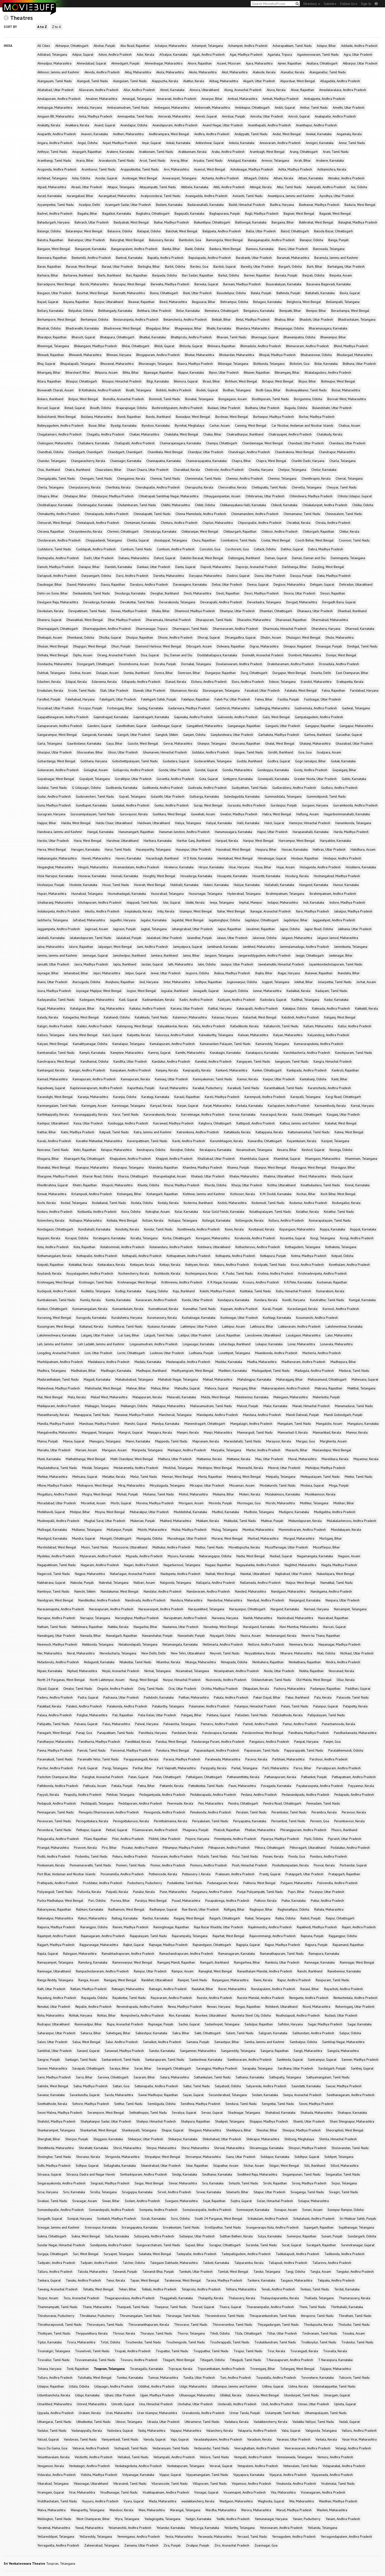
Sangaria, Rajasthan (275, 2050)
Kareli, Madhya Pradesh (222, 1097)
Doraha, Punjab (165, 664)
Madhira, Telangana (51, 1370)
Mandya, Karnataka (165, 1423)
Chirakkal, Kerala (298, 522)
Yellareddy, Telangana (95, 2536)
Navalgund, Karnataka (259, 1627)
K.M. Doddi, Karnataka (275, 1194)
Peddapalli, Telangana (97, 1803)
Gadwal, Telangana (356, 708)
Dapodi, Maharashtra (216, 567)
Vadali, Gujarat (349, 2421)
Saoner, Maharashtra (52, 2068)
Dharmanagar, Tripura (151, 628)
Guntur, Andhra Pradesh (171, 805)
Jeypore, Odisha (197, 973)
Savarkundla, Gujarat (84, 2095)
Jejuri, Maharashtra (106, 973)
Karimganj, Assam (94, 1105)
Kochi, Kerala (46, 1203)
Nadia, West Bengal (250, 1556)
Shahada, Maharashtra (316, 2112)
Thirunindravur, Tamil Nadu (224, 2315)
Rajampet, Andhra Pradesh (56, 1936)
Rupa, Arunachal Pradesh (125, 2024)
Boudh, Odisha (100, 408)
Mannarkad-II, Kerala (293, 1432)
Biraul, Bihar (211, 381)
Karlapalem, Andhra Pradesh (289, 1105)
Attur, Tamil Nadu (289, 187)
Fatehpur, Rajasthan (195, 699)
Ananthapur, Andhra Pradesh (316, 125)
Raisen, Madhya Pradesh (130, 1927)
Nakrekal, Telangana (113, 1582)
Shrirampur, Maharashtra (203, 2156)
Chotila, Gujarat (138, 540)
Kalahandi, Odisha (117, 1017)
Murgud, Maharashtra (299, 1538)
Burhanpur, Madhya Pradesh (273, 416)
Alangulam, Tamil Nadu (130, 81)
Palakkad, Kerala (49, 1706)
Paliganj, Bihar (191, 1715)
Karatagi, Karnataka (155, 1097)
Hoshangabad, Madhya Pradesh (337, 876)
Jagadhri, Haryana (123, 920)
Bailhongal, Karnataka (250, 222)
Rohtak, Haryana (80, 2015)
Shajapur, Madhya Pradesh (268, 2121)
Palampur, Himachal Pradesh (255, 1706)
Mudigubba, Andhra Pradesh (334, 1512)
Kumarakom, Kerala (330, 1291)
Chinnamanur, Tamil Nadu (302, 514)
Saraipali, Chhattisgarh (88, 2068)
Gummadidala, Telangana (283, 796)
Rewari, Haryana (218, 2006)
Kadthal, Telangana (305, 999)
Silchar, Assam (254, 2165)
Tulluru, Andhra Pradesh (54, 2377)
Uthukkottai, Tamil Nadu (93, 2421)
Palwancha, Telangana (180, 1724)
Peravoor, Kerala (354, 1812)
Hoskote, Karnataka (83, 885)
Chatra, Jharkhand (77, 469)
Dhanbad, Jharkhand (352, 611)
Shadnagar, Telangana (244, 2112)
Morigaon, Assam (191, 1503)
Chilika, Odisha (362, 505)
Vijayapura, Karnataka (248, 2474)
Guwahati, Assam (203, 814)
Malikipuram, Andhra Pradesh (58, 1406)
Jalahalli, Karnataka (51, 938)
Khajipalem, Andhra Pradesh (130, 1158)
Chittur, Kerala (349, 531)
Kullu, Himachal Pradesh (293, 1291)
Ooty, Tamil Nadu (150, 1688)
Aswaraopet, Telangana (179, 178)
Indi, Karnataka (313, 902)
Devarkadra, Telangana (264, 602)
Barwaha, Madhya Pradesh (170, 284)
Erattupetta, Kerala (350, 681)
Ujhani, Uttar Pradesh (120, 2395)
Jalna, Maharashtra (50, 946)
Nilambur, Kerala (168, 1662)
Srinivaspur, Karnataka (100, 2227)
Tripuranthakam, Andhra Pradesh (221, 2368)
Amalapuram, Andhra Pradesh (59, 98)
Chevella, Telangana (306, 487)
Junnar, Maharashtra (267, 991)
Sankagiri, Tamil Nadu (80, 2059)
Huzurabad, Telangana (167, 893)
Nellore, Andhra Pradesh (266, 1644)
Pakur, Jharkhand (297, 1697)
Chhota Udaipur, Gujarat (355, 496)
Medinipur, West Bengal (215, 1468)
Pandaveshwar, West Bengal (262, 1733)
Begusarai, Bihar (203, 302)
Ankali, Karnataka (178, 143)
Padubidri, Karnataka (159, 1697)
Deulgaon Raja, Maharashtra (57, 602)
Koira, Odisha (131, 1211)
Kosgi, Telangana (322, 1238)
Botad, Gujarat (75, 408)
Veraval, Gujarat (220, 2466)
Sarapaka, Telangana (257, 2068)
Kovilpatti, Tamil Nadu (270, 1264)
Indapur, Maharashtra (282, 902)
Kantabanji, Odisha (313, 1079)
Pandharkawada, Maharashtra (355, 1733)
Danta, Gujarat (185, 567)
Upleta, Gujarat (345, 2404)
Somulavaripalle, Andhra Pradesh (206, 2209)
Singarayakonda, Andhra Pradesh (61, 2183)
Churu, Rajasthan (204, 540)
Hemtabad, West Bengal (235, 858)
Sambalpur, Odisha (303, 2042)
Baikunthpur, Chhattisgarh (212, 222)
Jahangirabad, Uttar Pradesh (192, 929)
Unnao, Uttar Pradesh (313, 2404)
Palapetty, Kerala (355, 1706)
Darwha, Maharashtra (168, 575)
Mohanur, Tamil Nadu (158, 1494)
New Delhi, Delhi (153, 1653)
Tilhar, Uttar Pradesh (282, 2333)
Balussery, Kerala (161, 240)
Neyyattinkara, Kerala (260, 1653)
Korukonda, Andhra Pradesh (255, 1238)
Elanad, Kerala (175, 681)
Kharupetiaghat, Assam (169, 1176)
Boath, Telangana (138, 390)
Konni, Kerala (234, 1229)
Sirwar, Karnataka (208, 2192)
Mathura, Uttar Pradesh (175, 1459)
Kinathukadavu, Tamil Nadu (320, 1185)
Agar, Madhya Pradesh (246, 54)
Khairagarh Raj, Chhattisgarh (84, 1158)
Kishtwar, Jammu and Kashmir (204, 1194)
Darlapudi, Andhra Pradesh (56, 575)
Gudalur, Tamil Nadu (52, 787)
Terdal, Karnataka (346, 2289)
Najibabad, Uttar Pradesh (293, 1574)
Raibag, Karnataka (125, 1918)
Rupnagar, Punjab (160, 2024)
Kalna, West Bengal (83, 1035)
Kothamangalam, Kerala (54, 1256)
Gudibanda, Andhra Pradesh (162, 787)
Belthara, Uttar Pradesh (154, 310)
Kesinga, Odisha (341, 1150)
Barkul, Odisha (228, 275)
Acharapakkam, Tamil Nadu (292, 45)
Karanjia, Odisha (124, 1097)
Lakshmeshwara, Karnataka (56, 1335)
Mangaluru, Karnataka (363, 1423)
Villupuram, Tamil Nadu (210, 2483)
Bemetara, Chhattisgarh (221, 310)
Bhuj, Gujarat (46, 363)
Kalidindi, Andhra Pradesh (300, 1017)
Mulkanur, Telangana (87, 1529)
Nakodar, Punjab (82, 1582)
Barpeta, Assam (341, 275)
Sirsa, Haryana (47, 2192)
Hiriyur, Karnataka (211, 867)
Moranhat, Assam (93, 1503)
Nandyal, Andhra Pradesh (265, 1600)
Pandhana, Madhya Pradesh (309, 1733)
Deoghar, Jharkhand (165, 593)
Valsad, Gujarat (48, 2439)
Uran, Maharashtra (119, 2413)
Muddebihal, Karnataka (190, 1512)
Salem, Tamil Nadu (239, 2033)
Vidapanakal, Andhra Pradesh (344, 2466)
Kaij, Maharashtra (112, 1008)
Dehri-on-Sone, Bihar (52, 593)
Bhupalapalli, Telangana (77, 363)
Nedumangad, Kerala (281, 1635)
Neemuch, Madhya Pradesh (57, 1644)
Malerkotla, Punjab (326, 1397)
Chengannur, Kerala (131, 478)
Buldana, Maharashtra (96, 416)
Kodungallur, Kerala (346, 1203)
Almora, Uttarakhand (204, 90)
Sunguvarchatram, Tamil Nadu (158, 2245)
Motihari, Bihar (343, 1503)
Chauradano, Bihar (108, 469)
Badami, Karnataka (169, 204)
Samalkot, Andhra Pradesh (162, 2042)
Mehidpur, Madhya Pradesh (325, 1468)
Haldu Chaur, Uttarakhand (114, 823)
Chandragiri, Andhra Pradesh (249, 452)
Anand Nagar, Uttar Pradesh (223, 125)
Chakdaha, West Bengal (181, 434)
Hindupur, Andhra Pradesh (342, 858)
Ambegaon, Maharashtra (171, 107)
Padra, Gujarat (88, 1697)
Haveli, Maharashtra (96, 858)
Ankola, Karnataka (241, 143)
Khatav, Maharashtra (244, 1176)
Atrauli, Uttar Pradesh (86, 187)
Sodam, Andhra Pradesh (142, 2201)
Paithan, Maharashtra (194, 1697)
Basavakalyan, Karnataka (283, 284)
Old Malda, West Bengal (313, 1680)
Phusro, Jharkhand (344, 1830)
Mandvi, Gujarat (135, 1423)
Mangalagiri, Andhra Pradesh (251, 1423)
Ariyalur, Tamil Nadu (207, 160)
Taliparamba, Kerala (248, 2262)
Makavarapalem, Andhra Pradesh (285, 1388)
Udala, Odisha (79, 2386)
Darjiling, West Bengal (328, 567)
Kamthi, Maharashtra (190, 1052)
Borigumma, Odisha (308, 399)
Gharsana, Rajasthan (245, 743)
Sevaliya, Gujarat (184, 2112)
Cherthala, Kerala (118, 487)
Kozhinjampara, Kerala (201, 1273)
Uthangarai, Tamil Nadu (54, 2421)
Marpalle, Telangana (226, 1450)
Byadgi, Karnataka (124, 425)
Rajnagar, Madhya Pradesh (168, 1944)
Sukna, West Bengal (85, 2236)
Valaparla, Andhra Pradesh (257, 2430)
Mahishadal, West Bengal (103, 1388)
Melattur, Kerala (113, 1476)
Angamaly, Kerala (349, 134)
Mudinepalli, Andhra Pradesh (58, 1521)
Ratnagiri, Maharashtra (128, 1989)
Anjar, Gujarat (151, 143)
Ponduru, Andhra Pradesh (328, 1856)
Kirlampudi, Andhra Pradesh (91, 1194)
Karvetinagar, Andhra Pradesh (202, 1114)
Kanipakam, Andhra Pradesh (130, 1070)
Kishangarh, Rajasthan (162, 1194)
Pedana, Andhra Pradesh (259, 1794)
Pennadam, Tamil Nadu (323, 1803)
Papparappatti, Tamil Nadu (303, 1750)
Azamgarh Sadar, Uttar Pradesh (128, 204)
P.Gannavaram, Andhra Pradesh (155, 1830)
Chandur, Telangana (51, 461)
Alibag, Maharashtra (223, 81)
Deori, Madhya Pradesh (262, 593)
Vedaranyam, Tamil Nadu (170, 2448)
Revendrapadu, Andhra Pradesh (140, 2006)
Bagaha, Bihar (87, 213)
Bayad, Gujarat (47, 302)
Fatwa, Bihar (264, 699)
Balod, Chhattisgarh (295, 231)
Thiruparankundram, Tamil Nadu (272, 2315)
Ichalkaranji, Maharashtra (55, 902)
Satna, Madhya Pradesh (90, 2086)
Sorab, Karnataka (153, 2218)
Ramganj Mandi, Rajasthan (176, 1962)
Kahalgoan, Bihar (82, 1008)
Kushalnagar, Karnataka (198, 1317)
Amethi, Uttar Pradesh (348, 107)
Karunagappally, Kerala (91, 1114)
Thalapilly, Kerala (210, 2298)
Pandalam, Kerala (184, 1733)
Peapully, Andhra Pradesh (82, 1794)
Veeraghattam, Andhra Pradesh (256, 2448)
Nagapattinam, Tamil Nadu (56, 1565)
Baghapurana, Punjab (224, 213)
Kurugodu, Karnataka (91, 1317)
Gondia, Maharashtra (237, 770)
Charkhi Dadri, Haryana (307, 461)
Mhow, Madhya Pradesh (54, 1485)
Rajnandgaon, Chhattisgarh (212, 1944)
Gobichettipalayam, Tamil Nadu (135, 761)
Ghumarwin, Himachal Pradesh (165, 752)
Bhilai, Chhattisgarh (135, 346)
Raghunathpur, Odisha (293, 1909)
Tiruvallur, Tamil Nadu (53, 2360)
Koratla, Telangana (144, 1238)
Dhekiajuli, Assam (49, 637)
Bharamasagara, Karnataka (328, 328)
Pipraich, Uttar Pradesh (344, 1838)
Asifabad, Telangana (52, 178)
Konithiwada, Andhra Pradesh (199, 1229)
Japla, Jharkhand (124, 964)
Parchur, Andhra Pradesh (55, 1768)
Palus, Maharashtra (116, 1724)
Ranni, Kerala (263, 1980)
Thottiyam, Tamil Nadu (53, 2333)
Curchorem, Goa (237, 549)
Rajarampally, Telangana (189, 1936)
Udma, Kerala (298, 2386)
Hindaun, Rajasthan (304, 858)
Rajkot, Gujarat (133, 1944)
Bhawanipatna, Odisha (299, 337)
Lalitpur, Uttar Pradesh (195, 1335)
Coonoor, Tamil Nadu (354, 540)
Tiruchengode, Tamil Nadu (185, 2342)
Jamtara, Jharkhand (164, 955)
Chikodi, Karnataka (284, 505)
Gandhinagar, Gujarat (166, 726)
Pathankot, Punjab (314, 1777)
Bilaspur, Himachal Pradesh (121, 381)
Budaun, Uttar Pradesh (224, 408)
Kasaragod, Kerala (274, 1114)
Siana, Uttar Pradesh (240, 2156)
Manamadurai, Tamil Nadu (354, 1406)
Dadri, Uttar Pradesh (98, 558)
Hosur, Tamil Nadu (115, 885)
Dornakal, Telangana (196, 664)
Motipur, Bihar (80, 1512)
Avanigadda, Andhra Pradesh (206, 196)
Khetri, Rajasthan (85, 1185)
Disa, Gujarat (150, 655)
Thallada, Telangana (319, 2298)
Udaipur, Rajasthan (50, 2386)
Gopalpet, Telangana (94, 779)
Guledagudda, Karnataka (242, 796)
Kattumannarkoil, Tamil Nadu (309, 1132)
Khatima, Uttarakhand (279, 1176)
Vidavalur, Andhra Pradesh (56, 2474)
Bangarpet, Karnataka (90, 249)
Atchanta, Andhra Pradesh (220, 178)
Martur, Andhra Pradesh (263, 1450)
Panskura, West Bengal (172, 1750)
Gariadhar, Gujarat (349, 734)
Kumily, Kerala (90, 1300)
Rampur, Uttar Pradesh (150, 1971)
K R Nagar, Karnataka (222, 1282)
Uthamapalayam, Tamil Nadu (325, 2413)
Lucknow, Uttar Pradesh (167, 1353)
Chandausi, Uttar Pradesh (347, 443)
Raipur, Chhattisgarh (340, 1918)
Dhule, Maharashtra (340, 637)
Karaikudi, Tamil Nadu (243, 1088)
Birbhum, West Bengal (241, 381)
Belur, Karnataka (188, 310)
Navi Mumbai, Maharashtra (299, 1627)
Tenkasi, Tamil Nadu (314, 2289)
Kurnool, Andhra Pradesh (341, 1309)
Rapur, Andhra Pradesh (294, 1980)
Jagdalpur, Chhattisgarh (261, 920)
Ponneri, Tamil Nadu (130, 1865)
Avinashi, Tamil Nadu (247, 196)
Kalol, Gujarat (112, 1035)
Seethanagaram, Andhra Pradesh (350, 2095)
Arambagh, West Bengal (267, 151)
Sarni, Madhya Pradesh (54, 2077)
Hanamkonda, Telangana (353, 823)
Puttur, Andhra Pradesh (327, 1900)
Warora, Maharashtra (256, 2510)
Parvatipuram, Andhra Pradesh (338, 1768)
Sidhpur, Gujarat (87, 2165)
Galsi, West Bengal (276, 717)
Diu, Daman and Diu (178, 655)
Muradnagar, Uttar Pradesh (186, 1538)
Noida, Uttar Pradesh (279, 1671)
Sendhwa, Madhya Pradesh (200, 2103)
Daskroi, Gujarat (238, 575)
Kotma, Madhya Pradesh (308, 1256)
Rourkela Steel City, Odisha (251, 2015)
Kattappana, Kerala (269, 1132)
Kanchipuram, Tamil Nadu (353, 1052)
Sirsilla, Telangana (103, 2192)
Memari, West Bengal (177, 1476)
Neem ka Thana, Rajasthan (321, 1635)
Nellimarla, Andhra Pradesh (223, 1644)
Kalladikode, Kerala (244, 1026)
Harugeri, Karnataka (85, 849)
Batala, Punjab (261, 293)
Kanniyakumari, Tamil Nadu (212, 1079)
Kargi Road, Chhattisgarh (343, 1097)
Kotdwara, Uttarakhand (214, 1247)
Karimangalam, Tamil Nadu (56, 1105)
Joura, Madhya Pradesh (54, 991)
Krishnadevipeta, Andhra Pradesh (322, 1273)
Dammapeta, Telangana (348, 558)
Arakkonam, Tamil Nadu (156, 151)
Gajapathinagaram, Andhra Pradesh (62, 717)
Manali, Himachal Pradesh (311, 1406)
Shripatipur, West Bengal (162, 2156)
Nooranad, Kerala (341, 1671)
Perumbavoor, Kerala (349, 1821)
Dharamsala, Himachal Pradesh (168, 620)
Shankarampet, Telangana (56, 2130)
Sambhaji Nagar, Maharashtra (343, 2042)
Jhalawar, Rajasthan (318, 973)
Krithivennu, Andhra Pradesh (181, 1282)
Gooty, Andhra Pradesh (310, 770)
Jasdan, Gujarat (152, 964)
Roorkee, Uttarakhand (210, 2015)
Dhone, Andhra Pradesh (175, 637)
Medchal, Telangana (177, 1468)
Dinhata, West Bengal (52, 655)
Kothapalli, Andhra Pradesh (142, 1256)
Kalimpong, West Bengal (134, 1026)
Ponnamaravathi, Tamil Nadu (90, 1865)
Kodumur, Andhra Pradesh (308, 1203)
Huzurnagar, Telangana (205, 893)
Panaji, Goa (84, 1733)
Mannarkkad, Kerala (327, 1432)
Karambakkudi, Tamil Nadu (283, 1088)
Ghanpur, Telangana (211, 743)
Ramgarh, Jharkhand (214, 1962)
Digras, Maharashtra (264, 646)
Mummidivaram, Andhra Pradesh (302, 1529)
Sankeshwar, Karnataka (205, 2059)
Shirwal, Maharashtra (229, 2148)
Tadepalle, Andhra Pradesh (196, 2254)
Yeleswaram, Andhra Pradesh (281, 2527)
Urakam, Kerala (90, 2413)
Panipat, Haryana (306, 1741)
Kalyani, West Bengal (52, 1044)
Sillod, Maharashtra (344, 2165)
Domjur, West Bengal (341, 655)
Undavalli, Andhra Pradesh (237, 2404)
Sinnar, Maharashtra (183, 2183)
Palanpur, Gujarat (325, 1706)
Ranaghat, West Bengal (215, 1971)
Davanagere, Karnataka (190, 584)
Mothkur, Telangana (314, 1503)
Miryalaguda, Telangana (167, 1485)
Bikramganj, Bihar (287, 372)
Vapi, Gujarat (180, 2439)
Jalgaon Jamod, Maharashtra (337, 938)
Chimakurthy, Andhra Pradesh (58, 514)
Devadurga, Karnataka (99, 602)
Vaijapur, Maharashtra (185, 2430)
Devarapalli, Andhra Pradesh (221, 602)
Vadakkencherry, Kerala (270, 2421)
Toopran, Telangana (109, 2368)
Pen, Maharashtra (210, 1803)
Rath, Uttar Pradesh (51, 1989)
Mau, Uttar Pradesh (269, 1459)
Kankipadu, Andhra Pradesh (307, 1070)
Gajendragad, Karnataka (111, 717)
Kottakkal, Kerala (81, 1264)
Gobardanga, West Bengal (56, 761)
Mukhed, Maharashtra (175, 1521)
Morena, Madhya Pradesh (155, 1503)
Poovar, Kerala (324, 1865)
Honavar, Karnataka (92, 876)
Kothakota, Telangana (340, 1247)
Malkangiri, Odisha (134, 1406)
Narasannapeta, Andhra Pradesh (60, 1609)
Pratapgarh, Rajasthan (344, 1874)
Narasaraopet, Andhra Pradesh (160, 1609)
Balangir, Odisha (49, 231)
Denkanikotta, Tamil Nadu (91, 593)
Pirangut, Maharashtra (53, 1847)
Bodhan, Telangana (237, 390)
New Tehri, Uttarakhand (188, 1653)
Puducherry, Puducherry (144, 1883)
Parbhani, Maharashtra (288, 1759)
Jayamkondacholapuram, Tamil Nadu (335, 964)
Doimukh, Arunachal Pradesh (262, 655)
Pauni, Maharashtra (242, 1785)
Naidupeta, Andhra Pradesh (180, 1574)
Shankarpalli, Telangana (139, 2130)
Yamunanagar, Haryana (271, 2519)
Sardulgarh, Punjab (332, 2068)
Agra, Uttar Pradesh (358, 54)
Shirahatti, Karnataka (93, 2148)
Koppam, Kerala (48, 1238)
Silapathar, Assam (225, 2165)
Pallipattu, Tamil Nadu (53, 1724)
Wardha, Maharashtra (221, 2510)
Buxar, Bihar (97, 425)
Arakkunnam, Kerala (192, 151)
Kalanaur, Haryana (225, 1017)
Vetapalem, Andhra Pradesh (257, 2466)
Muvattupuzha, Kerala (244, 1547)
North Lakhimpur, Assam (107, 1680)
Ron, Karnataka (179, 2015)
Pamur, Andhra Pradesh (300, 1724)
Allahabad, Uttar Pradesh (55, 90)
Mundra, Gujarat (83, 1538)
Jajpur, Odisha (290, 929)
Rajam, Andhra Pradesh (359, 1927)
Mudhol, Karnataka (225, 1512)
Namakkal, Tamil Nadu (336, 1582)
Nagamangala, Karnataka (315, 1556)
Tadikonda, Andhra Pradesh (344, 2254)
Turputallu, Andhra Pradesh (276, 2377)
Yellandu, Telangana (322, 2527)
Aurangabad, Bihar (80, 196)
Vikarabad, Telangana (53, 2483)
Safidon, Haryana (290, 2024)
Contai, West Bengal (275, 540)
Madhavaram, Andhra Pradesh (303, 1362)
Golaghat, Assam (96, 770)
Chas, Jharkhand (48, 469)
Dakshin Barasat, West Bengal (201, 558)
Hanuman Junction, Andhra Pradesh (184, 832)
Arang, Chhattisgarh (304, 151)
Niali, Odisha (326, 1653)
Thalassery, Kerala (241, 2298)
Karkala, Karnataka (249, 1105)
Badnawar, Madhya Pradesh (319, 204)
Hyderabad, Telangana (244, 893)
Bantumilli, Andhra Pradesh (91, 257)
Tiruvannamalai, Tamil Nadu (95, 2360)
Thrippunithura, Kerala (91, 2333)
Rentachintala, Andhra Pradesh (355, 1997)
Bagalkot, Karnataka (116, 213)
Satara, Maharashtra (174, 2077)
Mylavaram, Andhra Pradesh (100, 1556)
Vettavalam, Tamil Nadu (300, 2466)
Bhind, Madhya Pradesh (351, 346)
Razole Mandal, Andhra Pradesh (260, 1997)
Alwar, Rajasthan (302, 90)
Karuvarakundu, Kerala (160, 1114)
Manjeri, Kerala (188, 1432)
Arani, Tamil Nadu (335, 151)
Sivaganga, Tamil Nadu (307, 2192)
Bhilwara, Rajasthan (221, 346)
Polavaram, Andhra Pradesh (172, 1856)
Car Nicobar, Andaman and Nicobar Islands (302, 425)
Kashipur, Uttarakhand (53, 1123)
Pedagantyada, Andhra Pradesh (162, 1794)
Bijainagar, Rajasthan (158, 372)
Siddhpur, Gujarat (306, 2156)
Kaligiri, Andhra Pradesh (54, 1026)
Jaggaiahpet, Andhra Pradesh (334, 920)
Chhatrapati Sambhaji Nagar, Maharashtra (168, 496)
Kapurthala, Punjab (140, 1088)
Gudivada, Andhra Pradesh (207, 787)
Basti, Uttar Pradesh (197, 293)
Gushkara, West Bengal (169, 814)
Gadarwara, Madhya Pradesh (189, 708)
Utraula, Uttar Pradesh (163, 2421)
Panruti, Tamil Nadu (91, 1750)
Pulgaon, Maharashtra (296, 1883)
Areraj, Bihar (179, 160)
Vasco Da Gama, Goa (52, 2448)
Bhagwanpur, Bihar (188, 328)
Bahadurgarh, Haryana (53, 222)
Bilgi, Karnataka (158, 381)
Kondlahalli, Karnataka (94, 1229)
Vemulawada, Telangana (294, 2457)
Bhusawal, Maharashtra (117, 363)
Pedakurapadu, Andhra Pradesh (213, 1794)
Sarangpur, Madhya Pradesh (216, 2068)
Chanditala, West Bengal (165, 452)
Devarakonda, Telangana (177, 602)
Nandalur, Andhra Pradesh (162, 1591)
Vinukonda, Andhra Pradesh (296, 2483)
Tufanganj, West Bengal (297, 2368)
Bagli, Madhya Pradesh (261, 213)
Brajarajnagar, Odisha (131, 408)
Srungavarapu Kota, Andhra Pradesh (272, 2227)
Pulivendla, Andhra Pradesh (337, 1883)
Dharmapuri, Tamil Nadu (190, 628)
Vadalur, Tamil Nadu (51, 2430)
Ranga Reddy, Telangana (55, 1980)
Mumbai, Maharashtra (258, 1529)
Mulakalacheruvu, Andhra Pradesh (351, 1521)
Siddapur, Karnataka (275, 2156)
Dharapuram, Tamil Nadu (214, 620)
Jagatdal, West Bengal (188, 920)
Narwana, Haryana (225, 1618)
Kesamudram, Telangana (254, 1150)
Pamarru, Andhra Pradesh (219, 1724)
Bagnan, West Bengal (299, 213)
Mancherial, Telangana (175, 1415)
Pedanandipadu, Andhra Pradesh (305, 1794)
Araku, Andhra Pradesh (228, 151)
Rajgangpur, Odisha (343, 1936)
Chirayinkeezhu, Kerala (85, 531)
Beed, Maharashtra (173, 302)
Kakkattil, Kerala (366, 1008)
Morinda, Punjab (220, 1503)
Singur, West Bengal (149, 2183)
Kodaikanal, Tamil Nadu (109, 1203)
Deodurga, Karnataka (130, 593)
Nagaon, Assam (349, 1556)
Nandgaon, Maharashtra (288, 1591)
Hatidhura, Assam (363, 849)
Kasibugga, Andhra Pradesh (128, 1123)
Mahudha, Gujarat (187, 1388)
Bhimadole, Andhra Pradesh (260, 346)
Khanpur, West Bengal (270, 1167)
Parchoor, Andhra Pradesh (328, 1759)
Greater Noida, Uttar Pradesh (315, 779)
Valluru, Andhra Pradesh (359, 2430)
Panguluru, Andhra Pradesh (269, 1741)
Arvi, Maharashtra (176, 169)
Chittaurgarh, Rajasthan (239, 531)
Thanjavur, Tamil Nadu (170, 2307)
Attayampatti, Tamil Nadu (157, 187)
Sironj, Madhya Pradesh (309, 2183)
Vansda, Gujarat (154, 2439)
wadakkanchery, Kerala (197, 2501)
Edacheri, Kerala (49, 681)
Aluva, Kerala (276, 90)
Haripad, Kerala (227, 840)
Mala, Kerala (77, 1397)
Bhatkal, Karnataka (152, 337)
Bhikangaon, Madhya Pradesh (95, 346)
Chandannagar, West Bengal (262, 443)
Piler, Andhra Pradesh (128, 1838)
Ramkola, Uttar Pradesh (282, 1962)
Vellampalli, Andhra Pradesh (174, 2457)
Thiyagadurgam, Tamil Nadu (278, 2324)
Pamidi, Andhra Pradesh (260, 1724)
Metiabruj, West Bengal (244, 1476)
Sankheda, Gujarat (290, 2059)
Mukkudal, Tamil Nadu (240, 1521)
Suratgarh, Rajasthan (321, 2245)
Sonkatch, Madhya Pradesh (116, 2218)
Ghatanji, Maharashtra (315, 743)
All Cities (43, 45)
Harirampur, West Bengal (297, 840)
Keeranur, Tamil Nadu (53, 1150)
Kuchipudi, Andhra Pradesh (56, 1291)
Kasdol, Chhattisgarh (307, 1114)
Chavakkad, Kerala (187, 469)
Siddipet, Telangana (338, 2156)
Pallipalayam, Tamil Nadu (326, 1715)
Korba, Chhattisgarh (177, 1238)
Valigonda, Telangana (321, 2430)
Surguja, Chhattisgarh (52, 2254)
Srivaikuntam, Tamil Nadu (181, 2227)
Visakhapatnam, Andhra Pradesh (166, 2492)
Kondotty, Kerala (127, 1229)
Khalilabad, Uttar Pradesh (216, 1158)
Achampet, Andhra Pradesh (247, 45)
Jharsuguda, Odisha (86, 982)
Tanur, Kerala (115, 2280)
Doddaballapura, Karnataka (217, 655)
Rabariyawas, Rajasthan (54, 1909)
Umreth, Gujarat (122, 2404)
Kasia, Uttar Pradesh (88, 1123)
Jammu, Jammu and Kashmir (57, 955)
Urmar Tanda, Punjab (245, 2413)
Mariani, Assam (86, 1450)
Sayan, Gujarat (193, 2095)
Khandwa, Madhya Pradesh (202, 1167)
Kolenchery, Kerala (50, 1220)
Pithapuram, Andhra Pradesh (229, 1847)
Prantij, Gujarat (270, 1874)
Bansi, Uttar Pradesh (293, 249)
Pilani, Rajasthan (95, 1838)
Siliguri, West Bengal (284, 2165)
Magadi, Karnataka (97, 1379)
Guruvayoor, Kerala (134, 814)
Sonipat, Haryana (79, 2218)
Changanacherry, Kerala (88, 461)
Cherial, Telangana (349, 478)
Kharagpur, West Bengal (308, 1167)
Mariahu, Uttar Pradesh (53, 1450)
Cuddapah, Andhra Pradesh (96, 549)
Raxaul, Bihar (309, 1989)
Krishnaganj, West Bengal (55, 1282)
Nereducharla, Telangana (118, 1653)
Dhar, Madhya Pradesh (124, 620)
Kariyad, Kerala (161, 1105)
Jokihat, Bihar (303, 982)
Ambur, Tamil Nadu (314, 107)
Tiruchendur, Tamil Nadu (143, 2342)
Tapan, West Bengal (144, 2280)
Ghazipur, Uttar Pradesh (54, 752)
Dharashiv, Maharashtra (254, 620)
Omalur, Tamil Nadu (77, 1688)
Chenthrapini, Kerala (316, 478)
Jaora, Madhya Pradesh (91, 964)
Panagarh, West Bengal (54, 1733)
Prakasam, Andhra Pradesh (235, 1874)
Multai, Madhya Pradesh (189, 1529)
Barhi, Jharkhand (109, 275)
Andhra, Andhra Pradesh (211, 134)
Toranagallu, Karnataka (146, 2368)
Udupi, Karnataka (87, 2395)
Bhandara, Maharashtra (252, 328)
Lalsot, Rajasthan (228, 1335)
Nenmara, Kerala (301, 1644)
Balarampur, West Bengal (84, 231)
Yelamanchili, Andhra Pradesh (129, 2527)
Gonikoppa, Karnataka (273, 770)
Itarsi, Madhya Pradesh (312, 911)
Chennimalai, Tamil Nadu (203, 478)
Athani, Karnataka (310, 178)
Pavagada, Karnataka (276, 1785)
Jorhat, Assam (366, 982)
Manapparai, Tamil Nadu (92, 1415)
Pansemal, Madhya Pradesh (131, 1750)
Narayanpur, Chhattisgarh (247, 1609)
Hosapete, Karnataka (232, 876)
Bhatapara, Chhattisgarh (117, 337)
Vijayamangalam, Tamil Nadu (207, 2474)
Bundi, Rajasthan (129, 416)
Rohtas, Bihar (106, 2015)
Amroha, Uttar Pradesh (266, 116)
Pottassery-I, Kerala (196, 1874)
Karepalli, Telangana (305, 1097)
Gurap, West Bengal (208, 805)
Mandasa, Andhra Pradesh (262, 1415)
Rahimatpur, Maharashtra (55, 1918)
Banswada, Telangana (328, 249)
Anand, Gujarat (104, 125)
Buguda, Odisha (296, 408)
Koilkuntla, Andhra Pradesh (97, 1211)
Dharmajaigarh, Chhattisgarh (57, 628)
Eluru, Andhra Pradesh (248, 681)
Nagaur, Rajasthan (218, 1565)
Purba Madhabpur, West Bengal (60, 1900)
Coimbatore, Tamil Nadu (238, 540)
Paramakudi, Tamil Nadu (54, 1759)
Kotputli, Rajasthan (50, 1264)
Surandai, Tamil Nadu (261, 2245)
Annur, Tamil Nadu (352, 143)
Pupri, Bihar (296, 1891)
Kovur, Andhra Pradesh (307, 1264)
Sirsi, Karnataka (74, 2192)
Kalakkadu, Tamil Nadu (151, 1017)
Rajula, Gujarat (47, 1953)
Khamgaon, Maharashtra (322, 1158)
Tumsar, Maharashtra (163, 2377)
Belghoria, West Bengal (304, 302)
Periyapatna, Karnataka (249, 1821)
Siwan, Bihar (111, 2201)
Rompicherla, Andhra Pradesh (142, 2015)
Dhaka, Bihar (161, 611)
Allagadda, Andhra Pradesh (340, 81)
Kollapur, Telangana (182, 1220)
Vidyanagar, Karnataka (138, 2474)
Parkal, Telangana (244, 1768)
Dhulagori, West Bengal (303, 637)
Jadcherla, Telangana (52, 920)
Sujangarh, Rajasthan (318, 2227)
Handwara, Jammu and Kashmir (59, 832)
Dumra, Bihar (163, 673)
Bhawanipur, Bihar (333, 337)
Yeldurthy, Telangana (239, 2527)
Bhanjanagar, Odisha (289, 328)
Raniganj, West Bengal (120, 1980)
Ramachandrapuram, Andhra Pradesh (186, 1953)
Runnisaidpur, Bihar (88, 2024)
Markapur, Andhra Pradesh (187, 1450)
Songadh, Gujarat (49, 2218)
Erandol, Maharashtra (316, 681)
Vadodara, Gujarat (120, 2430)
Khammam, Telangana (361, 1158)
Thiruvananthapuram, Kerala (148, 2324)
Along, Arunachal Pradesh (242, 90)
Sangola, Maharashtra (343, 2050)
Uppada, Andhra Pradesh (55, 2413)
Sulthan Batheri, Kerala (236, 2236)
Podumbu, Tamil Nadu (91, 1856)
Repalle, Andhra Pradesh (93, 2006)
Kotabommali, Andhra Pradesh (122, 1247)
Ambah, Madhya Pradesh (280, 98)
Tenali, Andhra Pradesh (278, 2289)
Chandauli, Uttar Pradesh (306, 443)
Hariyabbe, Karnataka (335, 840)
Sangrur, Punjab (48, 2059)
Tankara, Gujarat (49, 2280)
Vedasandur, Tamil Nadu (211, 2448)
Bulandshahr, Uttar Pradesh (332, 408)
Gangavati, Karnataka (97, 734)
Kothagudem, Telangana (302, 1247)
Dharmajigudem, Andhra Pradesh (107, 628)
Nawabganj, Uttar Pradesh (56, 1635)
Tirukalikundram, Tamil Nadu (275, 2342)
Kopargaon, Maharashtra (297, 1229)
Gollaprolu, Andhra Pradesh (133, 770)
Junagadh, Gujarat (206, 991)
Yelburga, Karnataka (204, 2527)
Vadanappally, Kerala (86, 2430)
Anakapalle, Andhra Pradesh (335, 116)
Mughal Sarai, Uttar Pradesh (104, 1521)
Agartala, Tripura (280, 54)
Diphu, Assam (82, 655)
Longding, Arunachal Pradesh (58, 1353)
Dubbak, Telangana (51, 673)
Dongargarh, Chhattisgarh (95, 664)
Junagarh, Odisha (236, 991)
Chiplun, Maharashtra (218, 522)
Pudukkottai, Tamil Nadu (184, 1883)
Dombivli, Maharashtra (305, 655)
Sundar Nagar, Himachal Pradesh (61, 2245)
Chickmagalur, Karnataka (95, 505)
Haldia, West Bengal (76, 823)
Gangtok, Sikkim (166, 734)
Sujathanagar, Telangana (356, 2227)
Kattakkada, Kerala (237, 1132)
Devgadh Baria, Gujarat (339, 602)
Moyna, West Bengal (110, 1512)
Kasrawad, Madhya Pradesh (173, 1123)
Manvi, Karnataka (138, 1441)
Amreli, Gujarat (206, 116)
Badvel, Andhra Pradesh (54, 213)
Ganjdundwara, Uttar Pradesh (232, 734)
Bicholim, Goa (299, 363)
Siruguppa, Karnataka (137, 2192)
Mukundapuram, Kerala (305, 1521)
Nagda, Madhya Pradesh (339, 1565)
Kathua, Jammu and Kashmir (300, 1123)
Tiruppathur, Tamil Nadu (210, 2351)
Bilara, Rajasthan (49, 381)
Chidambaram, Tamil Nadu (137, 505)
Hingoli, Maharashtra (93, 867)
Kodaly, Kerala (168, 1203)
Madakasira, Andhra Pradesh (108, 1362)
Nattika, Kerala (118, 1627)
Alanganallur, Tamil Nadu (327, 72)
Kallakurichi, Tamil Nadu (281, 1026)
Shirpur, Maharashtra (161, 2148)
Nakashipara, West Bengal (335, 1574)
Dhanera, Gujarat (49, 620)
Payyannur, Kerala (361, 1785)
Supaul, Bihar (194, 2245)
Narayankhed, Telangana (206, 1609)
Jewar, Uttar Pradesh (165, 973)
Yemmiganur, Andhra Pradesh (138, 2536)
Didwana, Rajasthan (231, 646)
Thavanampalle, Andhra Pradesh (270, 2307)
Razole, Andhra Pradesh (214, 1997)
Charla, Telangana (343, 461)
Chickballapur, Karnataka (54, 505)
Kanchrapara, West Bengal (56, 1061)
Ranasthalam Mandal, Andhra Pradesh (264, 1971)
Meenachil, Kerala (250, 1468)
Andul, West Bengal (287, 134)
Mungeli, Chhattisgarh (115, 1538)
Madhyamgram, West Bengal (192, 1370)
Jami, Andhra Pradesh (152, 946)
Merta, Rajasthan (210, 1476)
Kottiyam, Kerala (197, 1264)
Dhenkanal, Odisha (80, 637)
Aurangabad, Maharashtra (117, 196)
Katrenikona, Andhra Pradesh (198, 1132)
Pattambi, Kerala (171, 1785)
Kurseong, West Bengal (54, 1317)
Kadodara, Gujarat (273, 999)
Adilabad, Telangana (52, 54)
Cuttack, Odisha (265, 549)
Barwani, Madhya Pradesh (242, 284)
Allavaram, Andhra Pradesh (98, 90)
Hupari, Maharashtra (51, 893)
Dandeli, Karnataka (118, 567)
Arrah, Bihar (302, 160)
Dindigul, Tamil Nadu (362, 646)
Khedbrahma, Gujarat (52, 1185)
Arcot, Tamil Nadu (152, 160)
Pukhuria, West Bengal (259, 1883)
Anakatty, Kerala (48, 125)
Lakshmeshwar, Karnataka (344, 1326)
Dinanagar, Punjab (329, 646)
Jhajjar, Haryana (289, 973)
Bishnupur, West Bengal (338, 381)
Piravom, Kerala (85, 1847)
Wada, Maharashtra (162, 2501)
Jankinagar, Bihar (341, 955)
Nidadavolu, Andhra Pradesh (58, 1662)
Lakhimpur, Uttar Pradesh (199, 1326)
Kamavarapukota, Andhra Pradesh (318, 1044)
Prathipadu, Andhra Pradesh (57, 1883)
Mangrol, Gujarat (130, 1432)
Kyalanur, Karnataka (162, 1326)
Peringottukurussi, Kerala (131, 1821)
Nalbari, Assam (144, 1582)
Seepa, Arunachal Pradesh (302, 2095)
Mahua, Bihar (160, 1388)
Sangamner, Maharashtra (198, 2050)
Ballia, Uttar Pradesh (261, 231)
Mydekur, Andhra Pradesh (56, 1556)
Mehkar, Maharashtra (52, 1476)
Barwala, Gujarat (206, 284)
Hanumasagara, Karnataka (233, 832)
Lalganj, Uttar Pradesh (97, 1335)
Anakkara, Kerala (77, 125)
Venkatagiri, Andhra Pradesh (89, 2466)
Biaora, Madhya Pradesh (195, 363)
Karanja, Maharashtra (93, 1097)
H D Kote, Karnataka (198, 858)
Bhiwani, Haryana (119, 355)
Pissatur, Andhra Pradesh (140, 1847)
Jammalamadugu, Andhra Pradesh (304, 946)
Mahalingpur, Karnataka (254, 1379)
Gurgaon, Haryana (315, 805)
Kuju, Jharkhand (184, 1291)
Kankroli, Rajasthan (345, 1070)
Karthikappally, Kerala (53, 1114)
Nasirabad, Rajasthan (333, 1618)
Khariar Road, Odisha (98, 1176)
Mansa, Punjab (47, 1441)
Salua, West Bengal (86, 2042)
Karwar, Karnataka (242, 1114)
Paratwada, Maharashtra (222, 1759)
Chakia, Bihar (212, 434)
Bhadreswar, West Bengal (122, 328)
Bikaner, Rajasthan (257, 372)
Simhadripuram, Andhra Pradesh (143, 2174)
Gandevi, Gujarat (99, 726)
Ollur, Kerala (346, 1680)
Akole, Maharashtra (203, 72)
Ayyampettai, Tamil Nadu (55, 204)
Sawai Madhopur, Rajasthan (158, 2095)
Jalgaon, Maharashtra (297, 938)
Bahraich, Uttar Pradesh (92, 222)
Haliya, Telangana (188, 823)
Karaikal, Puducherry (207, 1088)
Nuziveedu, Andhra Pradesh (226, 1680)
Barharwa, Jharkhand (78, 275)
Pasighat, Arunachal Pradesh (102, 1777)
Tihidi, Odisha (220, 2333)
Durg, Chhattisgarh (254, 673)
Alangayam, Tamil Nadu (54, 81)
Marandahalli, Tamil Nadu (242, 1441)
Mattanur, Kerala (238, 1459)
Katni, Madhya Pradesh (77, 1132)
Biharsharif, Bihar (78, 372)
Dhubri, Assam (271, 637)
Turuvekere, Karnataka (317, 2377)
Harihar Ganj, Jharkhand (193, 840)
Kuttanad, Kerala (91, 1326)
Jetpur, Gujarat (135, 973)
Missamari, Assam (242, 1485)
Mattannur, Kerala (209, 1459)
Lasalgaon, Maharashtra (303, 1335)
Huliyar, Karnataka (247, 885)
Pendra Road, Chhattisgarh (282, 1803)
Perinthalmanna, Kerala (170, 1821)
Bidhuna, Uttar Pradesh (359, 363)
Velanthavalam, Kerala (53, 2457)
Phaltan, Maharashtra (260, 1830)
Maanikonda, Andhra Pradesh (276, 1353)
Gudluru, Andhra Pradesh (339, 787)
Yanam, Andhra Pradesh (343, 2519)
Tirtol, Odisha (110, 2342)
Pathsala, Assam (94, 1785)
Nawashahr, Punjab (191, 1635)
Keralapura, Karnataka (215, 1150)
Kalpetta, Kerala (138, 1035)
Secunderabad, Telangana (228, 2095)
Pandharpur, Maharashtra (55, 1741)
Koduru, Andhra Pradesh (54, 1211)
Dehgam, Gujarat (322, 584)
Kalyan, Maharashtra (287, 1035)
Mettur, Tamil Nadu (358, 1476)
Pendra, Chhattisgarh (243, 1803)
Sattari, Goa (121, 2086)
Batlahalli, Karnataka (320, 293)
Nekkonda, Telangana (97, 1644)
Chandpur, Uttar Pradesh (205, 452)
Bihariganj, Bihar (48, 372)
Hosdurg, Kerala (297, 876)
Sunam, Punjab (332, 2236)
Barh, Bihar (314, 266)
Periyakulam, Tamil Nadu (210, 1821)
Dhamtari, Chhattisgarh (276, 611)
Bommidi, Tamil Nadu (164, 399)
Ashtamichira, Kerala (331, 169)
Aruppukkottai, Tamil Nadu (140, 169)
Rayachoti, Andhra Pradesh (343, 1989)
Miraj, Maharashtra (131, 1485)
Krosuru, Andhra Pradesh (261, 1282)
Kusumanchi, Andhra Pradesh (317, 1317)
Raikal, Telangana (257, 1918)
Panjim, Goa (332, 1741)
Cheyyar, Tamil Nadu (342, 487)
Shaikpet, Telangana (229, 2121)
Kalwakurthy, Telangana (216, 1035)
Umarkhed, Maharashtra (54, 2404)
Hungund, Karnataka (313, 885)
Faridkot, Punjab (48, 699)
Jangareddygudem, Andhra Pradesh (264, 955)
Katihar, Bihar (46, 1132)
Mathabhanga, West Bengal (85, 1459)
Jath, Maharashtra (180, 964)
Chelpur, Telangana (292, 469)
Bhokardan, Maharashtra (236, 355)
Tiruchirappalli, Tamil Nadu (229, 2342)
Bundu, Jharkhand (158, 416)
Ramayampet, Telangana (55, 1962)
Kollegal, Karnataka (216, 1220)
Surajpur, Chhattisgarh (225, 2245)
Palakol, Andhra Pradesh (84, 1706)
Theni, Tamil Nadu (312, 2307)
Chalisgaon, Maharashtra (55, 443)
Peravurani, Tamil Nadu (54, 1821)
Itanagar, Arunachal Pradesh (270, 911)
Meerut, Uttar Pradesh (284, 1468)
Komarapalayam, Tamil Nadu (330, 1220)
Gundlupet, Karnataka (91, 805)
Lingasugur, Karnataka (198, 1344)
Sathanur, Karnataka (250, 2077)
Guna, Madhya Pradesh (54, 805)
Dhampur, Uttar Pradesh (237, 611)
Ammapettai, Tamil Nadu (135, 116)
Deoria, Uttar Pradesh (299, 593)
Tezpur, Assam (47, 2298)
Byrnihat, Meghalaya (189, 425)
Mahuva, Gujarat (216, 1388)
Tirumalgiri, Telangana (53, 2351)
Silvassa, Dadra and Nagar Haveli (90, 2174)
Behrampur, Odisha (234, 302)
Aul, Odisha (359, 187)
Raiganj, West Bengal (189, 1918)
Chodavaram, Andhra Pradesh (59, 540)
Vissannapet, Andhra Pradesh (244, 2492)
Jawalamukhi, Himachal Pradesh (281, 964)
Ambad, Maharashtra (242, 98)
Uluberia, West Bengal (263, 2395)
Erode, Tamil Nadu (81, 690)
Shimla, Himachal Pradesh (338, 2139)
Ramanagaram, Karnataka (236, 1953)
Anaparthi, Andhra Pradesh (56, 134)
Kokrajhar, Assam (158, 1211)
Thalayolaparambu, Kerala (279, 2298)
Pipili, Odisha (313, 1838)
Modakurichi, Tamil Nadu (277, 1485)
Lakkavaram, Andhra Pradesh (299, 1326)
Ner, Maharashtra (49, 1653)
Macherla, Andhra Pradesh (321, 1353)
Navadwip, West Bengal (221, 1627)
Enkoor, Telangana (282, 681)
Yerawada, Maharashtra (215, 2536)
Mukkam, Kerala (207, 1521)
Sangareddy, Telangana (238, 2050)
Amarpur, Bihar (211, 98)
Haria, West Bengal (87, 840)
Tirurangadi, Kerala (304, 2351)
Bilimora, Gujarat (186, 381)
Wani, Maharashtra (151, 2510)
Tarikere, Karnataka (261, 2280)
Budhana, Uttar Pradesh (262, 408)
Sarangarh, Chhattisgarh (174, 2068)
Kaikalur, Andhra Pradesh (147, 1008)
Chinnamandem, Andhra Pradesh (254, 514)
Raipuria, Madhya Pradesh (56, 1927)
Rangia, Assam (88, 1980)
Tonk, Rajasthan (78, 2368)
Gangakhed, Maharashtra (204, 726)
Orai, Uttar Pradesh (182, 1688)
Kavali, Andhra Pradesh (54, 1141)
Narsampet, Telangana (350, 1609)
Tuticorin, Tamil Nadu (354, 2377)
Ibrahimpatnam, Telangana (285, 893)
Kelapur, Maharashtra (116, 1150)
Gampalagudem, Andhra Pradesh (319, 717)
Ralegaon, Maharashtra (79, 1953)
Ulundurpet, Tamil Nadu (301, 2395)
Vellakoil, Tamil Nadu (133, 2457)
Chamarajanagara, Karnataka (180, 443)
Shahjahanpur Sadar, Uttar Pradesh (106, 2121)
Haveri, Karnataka (128, 858)
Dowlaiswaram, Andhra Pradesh (239, 664)
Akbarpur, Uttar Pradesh (360, 63)
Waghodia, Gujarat (271, 2501)
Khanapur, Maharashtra (91, 1167)
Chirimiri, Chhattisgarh (122, 531)
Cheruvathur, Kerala (232, 487)
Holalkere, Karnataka (361, 867)
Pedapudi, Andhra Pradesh (56, 1803)
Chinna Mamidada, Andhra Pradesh (201, 514)
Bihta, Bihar (131, 372)
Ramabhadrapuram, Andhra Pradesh (128, 1953)
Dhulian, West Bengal (52, 646)
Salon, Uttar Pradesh (52, 2042)
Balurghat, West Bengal (127, 240)
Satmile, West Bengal (52, 2086)
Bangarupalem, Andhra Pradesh (134, 249)
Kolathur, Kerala (307, 1211)
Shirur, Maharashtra (195, 2148)
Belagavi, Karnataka (267, 302)
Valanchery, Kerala (219, 2430)
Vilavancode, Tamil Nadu (169, 2483)
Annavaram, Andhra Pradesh (280, 143)
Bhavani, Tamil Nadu (231, 337)
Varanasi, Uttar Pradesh (293, 2439)
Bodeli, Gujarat (207, 390)
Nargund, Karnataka (285, 1609)
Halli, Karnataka (248, 823)
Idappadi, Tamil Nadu (142, 902)
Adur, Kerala (145, 54)
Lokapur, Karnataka (269, 1344)
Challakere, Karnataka (93, 443)
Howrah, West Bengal (149, 885)
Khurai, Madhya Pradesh (181, 1185)
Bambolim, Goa (190, 240)
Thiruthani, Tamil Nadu (355, 2315)
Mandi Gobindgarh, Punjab (343, 1415)
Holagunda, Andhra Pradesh (320, 867)
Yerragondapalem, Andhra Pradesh (346, 2536)
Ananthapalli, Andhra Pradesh (269, 125)
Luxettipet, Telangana (234, 1353)
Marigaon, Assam (114, 1450)
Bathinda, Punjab (288, 293)
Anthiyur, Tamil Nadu (52, 151)
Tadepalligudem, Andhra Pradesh (246, 2254)
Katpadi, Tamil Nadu (114, 1132)
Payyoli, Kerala (48, 1794)
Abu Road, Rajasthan (135, 45)
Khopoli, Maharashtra (117, 1185)
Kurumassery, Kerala (162, 1317)
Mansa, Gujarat (73, 1441)
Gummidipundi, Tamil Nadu (326, 796)
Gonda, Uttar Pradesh (174, 770)
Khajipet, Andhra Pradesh (174, 1158)
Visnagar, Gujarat (206, 2492)
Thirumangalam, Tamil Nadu (140, 2315)
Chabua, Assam (349, 425)
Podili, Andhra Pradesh (53, 1856)
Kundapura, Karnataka (233, 1300)
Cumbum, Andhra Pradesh (175, 549)
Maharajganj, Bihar (289, 1379)
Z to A (56, 27)
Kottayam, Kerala (142, 1264)
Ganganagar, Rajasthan (244, 726)
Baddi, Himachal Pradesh (247, 204)
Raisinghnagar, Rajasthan (171, 1927)
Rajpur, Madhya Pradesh (282, 1944)
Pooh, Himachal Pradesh (249, 1865)
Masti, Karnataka (49, 1459)
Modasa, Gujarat (312, 1485)
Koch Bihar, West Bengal (338, 1194)
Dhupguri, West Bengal (89, 646)
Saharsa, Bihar (91, 2033)
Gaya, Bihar (114, 743)
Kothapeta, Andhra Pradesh (235, 1256)
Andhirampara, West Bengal (169, 134)
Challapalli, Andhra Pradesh (134, 443)
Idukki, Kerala (195, 902)
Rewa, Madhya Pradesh (185, 2006)
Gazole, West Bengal (143, 743)
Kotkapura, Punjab (273, 1256)
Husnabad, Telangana (87, 893)
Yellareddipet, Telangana (55, 2536)
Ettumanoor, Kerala (184, 690)
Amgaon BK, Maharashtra (55, 116)
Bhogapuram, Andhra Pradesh (158, 355)
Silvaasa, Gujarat (49, 2174)
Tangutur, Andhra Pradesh (355, 2271)
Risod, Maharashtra (316, 2006)
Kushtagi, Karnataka (277, 1317)
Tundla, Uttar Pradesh (199, 2377)
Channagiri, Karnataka (125, 461)
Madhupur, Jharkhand (151, 1370)
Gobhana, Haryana (94, 761)
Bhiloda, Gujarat (190, 346)
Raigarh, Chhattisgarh (224, 1918)
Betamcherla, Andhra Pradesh (185, 319)
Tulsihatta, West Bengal (94, 2377)
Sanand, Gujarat (88, 2050)
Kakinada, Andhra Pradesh (331, 1008)
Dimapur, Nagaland (297, 646)
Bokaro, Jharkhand (50, 399)
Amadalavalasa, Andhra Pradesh (342, 90)
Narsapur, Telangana (95, 1618)
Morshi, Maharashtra (280, 1503)
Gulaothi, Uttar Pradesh (167, 796)
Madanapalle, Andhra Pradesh (188, 1362)
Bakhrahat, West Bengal (316, 222)
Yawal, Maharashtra (89, 2527)
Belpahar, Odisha (81, 310)
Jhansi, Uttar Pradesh (52, 982)
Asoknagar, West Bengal (139, 178)
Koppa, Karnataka (332, 1229)
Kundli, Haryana (293, 1300)
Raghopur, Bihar (261, 1909)
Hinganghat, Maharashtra (55, 867)
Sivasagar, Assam (84, 2201)
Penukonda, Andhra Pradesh (210, 1812)
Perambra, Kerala (324, 1812)
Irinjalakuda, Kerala (138, 911)
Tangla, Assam (320, 2271)
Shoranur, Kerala (88, 2156)
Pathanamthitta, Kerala (243, 1777)
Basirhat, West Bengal (92, 293)
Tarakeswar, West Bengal (182, 2280)
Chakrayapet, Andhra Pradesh (290, 434)
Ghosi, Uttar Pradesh (123, 752)
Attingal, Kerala (261, 187)
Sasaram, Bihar (144, 2077)
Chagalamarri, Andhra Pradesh (59, 434)
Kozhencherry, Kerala (133, 1273)
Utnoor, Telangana (129, 2421)
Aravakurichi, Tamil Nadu (116, 160)
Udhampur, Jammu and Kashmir (234, 2386)
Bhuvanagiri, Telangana (155, 363)
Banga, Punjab (338, 240)
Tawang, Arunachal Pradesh (57, 2289)
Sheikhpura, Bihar (238, 2130)
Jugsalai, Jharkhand (174, 991)
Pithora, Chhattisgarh (270, 1847)
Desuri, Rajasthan (332, 593)
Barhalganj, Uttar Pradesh (346, 266)
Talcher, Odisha (134, 2262)
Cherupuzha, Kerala (199, 487)
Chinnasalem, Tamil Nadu (343, 514)
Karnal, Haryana (362, 1105)
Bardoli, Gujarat (224, 266)
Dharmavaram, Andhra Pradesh (235, 628)
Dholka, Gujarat (110, 637)
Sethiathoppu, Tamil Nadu (148, 2112)
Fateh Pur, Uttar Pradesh (232, 699)
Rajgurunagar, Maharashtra (99, 1944)
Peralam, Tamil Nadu (251, 1812)
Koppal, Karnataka (363, 1229)
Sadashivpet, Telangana (222, 2024)
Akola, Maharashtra (170, 72)
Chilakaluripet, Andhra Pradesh (324, 505)
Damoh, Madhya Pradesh (55, 567)
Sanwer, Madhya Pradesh (360, 2059)
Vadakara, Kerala (236, 2421)
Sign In (366, 3)
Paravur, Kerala (256, 1759)
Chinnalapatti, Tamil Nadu (152, 514)
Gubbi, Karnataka (354, 779)
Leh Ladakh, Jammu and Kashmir (101, 1344)
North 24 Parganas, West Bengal (61, 1680)
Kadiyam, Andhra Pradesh (236, 999)
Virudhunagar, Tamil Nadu (119, 2492)
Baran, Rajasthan (49, 266)
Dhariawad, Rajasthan (291, 620)
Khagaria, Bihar (48, 1158)
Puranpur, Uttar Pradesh (327, 1891)
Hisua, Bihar (263, 867)
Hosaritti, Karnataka (266, 876)
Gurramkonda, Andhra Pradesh (355, 805)
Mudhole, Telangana (259, 1512)
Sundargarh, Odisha (362, 2236)
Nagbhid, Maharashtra (300, 1565)
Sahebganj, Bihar (118, 2033)
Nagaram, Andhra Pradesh (100, 1565)
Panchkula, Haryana (153, 1733)
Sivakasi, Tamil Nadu (52, 2201)
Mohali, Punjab (127, 1494)
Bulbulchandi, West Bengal (56, 416)
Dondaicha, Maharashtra (54, 664)
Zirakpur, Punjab (197, 2545)
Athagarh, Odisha (256, 178)
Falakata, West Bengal (301, 690)
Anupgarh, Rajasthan (86, 151)
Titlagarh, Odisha (212, 2360)
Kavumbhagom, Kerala (226, 1141)
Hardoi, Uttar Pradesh (53, 840)
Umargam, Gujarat (337, 2395)
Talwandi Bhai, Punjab (158, 2271)
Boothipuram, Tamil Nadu (270, 399)
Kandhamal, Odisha (94, 1061)
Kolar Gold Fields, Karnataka (223, 1211)
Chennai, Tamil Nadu (165, 478)
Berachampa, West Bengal (350, 310)
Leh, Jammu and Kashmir (55, 1344)
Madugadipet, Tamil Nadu (270, 1370)
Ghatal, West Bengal (279, 743)
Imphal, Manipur (250, 902)
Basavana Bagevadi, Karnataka (328, 284)
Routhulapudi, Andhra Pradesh (298, 2015)
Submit (330, 3)
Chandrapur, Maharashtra (337, 452)
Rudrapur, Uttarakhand (53, 2024)
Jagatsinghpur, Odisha (224, 920)
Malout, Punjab (247, 1406)
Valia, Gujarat (291, 2430)
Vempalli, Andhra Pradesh (253, 2457)
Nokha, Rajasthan (311, 1671)
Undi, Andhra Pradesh (277, 2404)
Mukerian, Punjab (142, 1521)
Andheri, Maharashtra (128, 134)
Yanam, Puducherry (306, 2519)
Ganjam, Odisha (194, 734)
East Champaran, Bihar (352, 673)
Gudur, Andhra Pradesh (54, 796)
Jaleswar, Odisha (264, 938)
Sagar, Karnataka (359, 2024)
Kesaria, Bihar (287, 1150)
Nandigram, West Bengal (55, 1600)
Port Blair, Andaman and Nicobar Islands (66, 1874)
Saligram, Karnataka (273, 2033)
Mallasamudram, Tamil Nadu (211, 1406)
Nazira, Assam (251, 1635)
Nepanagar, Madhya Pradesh (339, 1644)
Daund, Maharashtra (81, 584)
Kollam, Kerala (152, 1220)
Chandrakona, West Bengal (294, 452)
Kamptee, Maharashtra (126, 1052)
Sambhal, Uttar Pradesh (54, 2050)
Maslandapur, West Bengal (332, 1450)
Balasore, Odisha (120, 231)
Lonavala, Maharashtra (336, 1344)
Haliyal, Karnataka (219, 823)
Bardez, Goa (199, 266)
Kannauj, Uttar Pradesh (171, 1079)
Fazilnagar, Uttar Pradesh (322, 699)
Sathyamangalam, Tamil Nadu (327, 2077)
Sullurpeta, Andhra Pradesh (154, 2236)
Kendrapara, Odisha (151, 1150)
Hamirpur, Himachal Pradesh (309, 823)
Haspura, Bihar (266, 849)
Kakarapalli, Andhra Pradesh (257, 1008)
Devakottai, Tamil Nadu (137, 602)
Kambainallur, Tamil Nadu (55, 1052)
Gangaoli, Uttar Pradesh (282, 726)
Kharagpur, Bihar (343, 1167)
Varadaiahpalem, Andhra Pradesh (218, 2439)
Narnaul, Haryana (316, 1609)
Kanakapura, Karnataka (262, 1052)
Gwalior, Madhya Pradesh (238, 814)
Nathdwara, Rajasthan (87, 1627)
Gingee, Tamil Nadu (248, 752)
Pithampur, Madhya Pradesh (183, 1847)
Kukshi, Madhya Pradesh (217, 1291)
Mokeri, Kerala (249, 1494)
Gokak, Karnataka (343, 761)
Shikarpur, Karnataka (182, 2139)
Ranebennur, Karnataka (344, 1971)
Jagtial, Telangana (154, 929)
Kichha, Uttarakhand (281, 1185)
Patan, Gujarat (138, 1777)
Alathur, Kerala (193, 81)
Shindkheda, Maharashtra (55, 2148)
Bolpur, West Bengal (83, 399)
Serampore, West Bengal (105, 2112)
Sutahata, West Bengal (155, 2254)
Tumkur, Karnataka (130, 2377)
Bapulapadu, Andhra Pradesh (210, 257)
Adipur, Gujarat (82, 54)
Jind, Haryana (148, 982)
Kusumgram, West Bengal (55, 1326)
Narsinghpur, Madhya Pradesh (137, 1618)
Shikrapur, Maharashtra (262, 2139)
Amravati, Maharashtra (174, 116)
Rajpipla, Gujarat (248, 1944)
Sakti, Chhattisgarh (207, 2033)
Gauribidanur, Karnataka (84, 743)
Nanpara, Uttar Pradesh (342, 1600)
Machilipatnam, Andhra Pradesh (60, 1362)
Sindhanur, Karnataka (217, 2174)
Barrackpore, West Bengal (56, 284)
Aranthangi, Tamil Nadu (54, 160)
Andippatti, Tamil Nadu (250, 134)
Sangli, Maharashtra (308, 2050)
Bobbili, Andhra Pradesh (173, 390)
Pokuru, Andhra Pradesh (129, 1856)
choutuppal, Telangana (170, 540)
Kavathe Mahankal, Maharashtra (99, 1141)
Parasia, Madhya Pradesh (182, 1759)
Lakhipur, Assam (233, 1326)
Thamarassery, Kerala (354, 2298)
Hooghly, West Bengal (159, 876)
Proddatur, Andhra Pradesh (102, 1883)
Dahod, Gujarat (164, 558)
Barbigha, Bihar (149, 266)
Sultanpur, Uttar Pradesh (197, 2236)
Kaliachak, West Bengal (259, 1017)
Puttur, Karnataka (294, 1900)
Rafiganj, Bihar (234, 1909)
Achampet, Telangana (207, 45)
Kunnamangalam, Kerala (89, 1309)
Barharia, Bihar (47, 275)
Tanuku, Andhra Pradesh (83, 2280)
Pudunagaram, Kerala (222, 1883)
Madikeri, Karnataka (233, 1370)
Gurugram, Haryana (51, 814)
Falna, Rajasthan (333, 690)
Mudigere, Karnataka (294, 1512)
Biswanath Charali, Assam (55, 390)
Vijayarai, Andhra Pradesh (287, 2474)
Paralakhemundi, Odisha (345, 1750)
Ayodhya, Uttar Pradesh (336, 196)
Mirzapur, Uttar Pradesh (207, 1485)
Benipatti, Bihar (290, 310)
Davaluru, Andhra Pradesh (149, 584)
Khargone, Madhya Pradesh (57, 1176)
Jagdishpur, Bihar (296, 920)
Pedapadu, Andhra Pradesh (354, 1794)
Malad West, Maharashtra (109, 1397)
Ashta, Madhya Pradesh (295, 169)
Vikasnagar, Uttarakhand (91, 2483)
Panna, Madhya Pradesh (54, 1750)
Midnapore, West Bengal (95, 1485)
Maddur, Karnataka (228, 1362)
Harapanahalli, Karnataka (311, 832)
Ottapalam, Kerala (256, 1688)
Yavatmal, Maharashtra (53, 2527)
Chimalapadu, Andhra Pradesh (106, 514)
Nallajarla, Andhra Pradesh (215, 1582)
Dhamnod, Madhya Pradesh (195, 611)
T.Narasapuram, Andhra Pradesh (289, 2360)
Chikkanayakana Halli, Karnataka (243, 505)
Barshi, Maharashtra (94, 284)
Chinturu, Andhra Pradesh (179, 522)
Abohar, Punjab (104, 45)
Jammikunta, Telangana (350, 946)
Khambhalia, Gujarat (254, 1158)
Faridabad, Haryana (364, 690)
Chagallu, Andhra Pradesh (105, 434)
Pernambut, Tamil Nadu (288, 1821)
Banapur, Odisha (311, 240)
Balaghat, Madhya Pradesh (357, 222)
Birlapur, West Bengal (277, 381)
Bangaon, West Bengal (53, 249)
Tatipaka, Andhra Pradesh (336, 2280)
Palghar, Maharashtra (92, 1715)
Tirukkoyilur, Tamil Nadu (318, 2342)
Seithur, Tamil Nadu (128, 2103)
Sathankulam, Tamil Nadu (212, 2077)
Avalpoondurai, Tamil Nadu (160, 196)
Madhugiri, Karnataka (116, 1370)
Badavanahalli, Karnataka (206, 204)
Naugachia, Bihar (145, 1627)
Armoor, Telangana (275, 160)
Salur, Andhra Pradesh (122, 2042)
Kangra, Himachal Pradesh (333, 1061)
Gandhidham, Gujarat (131, 726)
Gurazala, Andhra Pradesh (246, 805)
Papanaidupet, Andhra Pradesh (216, 1750)
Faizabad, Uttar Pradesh (262, 690)
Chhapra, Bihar (47, 496)
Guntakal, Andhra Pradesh (130, 805)
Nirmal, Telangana (157, 1671)
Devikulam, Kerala (50, 611)
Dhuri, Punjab (120, 646)
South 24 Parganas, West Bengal (218, 2218)
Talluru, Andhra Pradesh (54, 2271)
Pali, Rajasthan (122, 1715)
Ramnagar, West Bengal (357, 1962)
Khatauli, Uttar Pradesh (207, 1176)
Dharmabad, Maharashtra (330, 620)
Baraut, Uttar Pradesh (117, 266)
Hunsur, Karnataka (346, 885)
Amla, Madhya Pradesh (95, 116)
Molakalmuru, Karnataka (282, 1494)
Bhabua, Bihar (284, 319)
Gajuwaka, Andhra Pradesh (193, 717)
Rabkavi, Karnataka (89, 1909)
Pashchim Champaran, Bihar (57, 1777)
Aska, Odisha (81, 178)
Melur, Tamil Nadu (143, 1476)
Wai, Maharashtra (301, 2501)
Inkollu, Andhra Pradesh (102, 911)
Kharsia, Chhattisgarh (133, 1176)
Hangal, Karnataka (100, 832)
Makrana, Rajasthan (328, 1388)
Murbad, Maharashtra (263, 1538)
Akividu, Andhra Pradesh (102, 72)
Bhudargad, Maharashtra (354, 355)
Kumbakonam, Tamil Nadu (56, 1300)
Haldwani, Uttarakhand (154, 823)
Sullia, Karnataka (117, 2236)
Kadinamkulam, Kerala (158, 999)
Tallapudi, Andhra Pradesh (288, 2262)
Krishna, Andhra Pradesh (275, 1273)
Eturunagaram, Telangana (221, 690)
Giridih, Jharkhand (280, 752)
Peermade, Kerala (180, 1803)
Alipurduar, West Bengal (297, 81)
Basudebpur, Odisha (231, 293)
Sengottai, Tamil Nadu (278, 2103)
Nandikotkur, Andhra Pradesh (99, 1600)
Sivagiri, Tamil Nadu (343, 2192)
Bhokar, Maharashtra (199, 355)
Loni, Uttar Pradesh (98, 1353)
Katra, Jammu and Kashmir (153, 1132)
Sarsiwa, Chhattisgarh (113, 2077)
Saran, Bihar (142, 2068)
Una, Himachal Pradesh (156, 2404)
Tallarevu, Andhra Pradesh (331, 2262)
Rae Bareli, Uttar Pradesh (200, 1909)
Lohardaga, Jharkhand (234, 1344)
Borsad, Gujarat (48, 408)
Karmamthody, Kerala (330, 1105)
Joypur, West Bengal (141, 991)
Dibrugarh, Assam (199, 646)
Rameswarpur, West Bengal (132, 1962)
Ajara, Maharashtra (259, 63)
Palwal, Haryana (146, 1724)
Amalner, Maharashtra (101, 98)
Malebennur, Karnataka (251, 1397)
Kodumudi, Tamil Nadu (268, 1203)
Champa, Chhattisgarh (221, 443)
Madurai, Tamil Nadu (354, 1370)
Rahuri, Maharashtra (92, 1918)
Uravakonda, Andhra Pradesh (203, 2413)
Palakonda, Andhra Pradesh (127, 1706)
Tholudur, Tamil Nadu (354, 2324)
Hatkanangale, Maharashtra (57, 858)
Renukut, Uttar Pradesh (53, 2006)
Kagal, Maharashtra (51, 1008)
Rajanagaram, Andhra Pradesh (103, 1936)
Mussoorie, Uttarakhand (130, 1547)
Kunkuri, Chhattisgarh (52, 1309)
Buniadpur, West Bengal (193, 416)
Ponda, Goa (297, 1856)
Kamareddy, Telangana (272, 1044)
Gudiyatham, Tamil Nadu (249, 787)
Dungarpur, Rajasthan (220, 673)
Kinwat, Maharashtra (51, 1194)
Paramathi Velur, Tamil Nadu (98, 1759)
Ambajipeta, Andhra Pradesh (324, 98)
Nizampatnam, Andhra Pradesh (236, 1671)
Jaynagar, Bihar (48, 973)
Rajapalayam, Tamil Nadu (148, 1936)
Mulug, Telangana (224, 1529)
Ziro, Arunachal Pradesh (231, 2545)
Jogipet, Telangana (275, 982)
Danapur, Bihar (89, 567)
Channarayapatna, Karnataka (206, 461)
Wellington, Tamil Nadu (54, 2519)
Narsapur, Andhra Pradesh (56, 1618)
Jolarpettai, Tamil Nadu (334, 982)
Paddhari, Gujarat (357, 1688)
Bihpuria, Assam (106, 372)
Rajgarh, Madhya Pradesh (55, 1944)
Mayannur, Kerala (366, 1459)
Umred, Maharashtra (91, 2404)
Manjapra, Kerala (160, 1432)
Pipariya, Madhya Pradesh (280, 1838)
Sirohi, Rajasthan (275, 2183)
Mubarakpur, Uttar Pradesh (149, 1512)
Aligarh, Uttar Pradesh (259, 81)
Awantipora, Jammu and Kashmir (291, 196)
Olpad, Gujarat (47, 1688)
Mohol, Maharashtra (193, 1494)
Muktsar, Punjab (272, 1521)
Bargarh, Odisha (290, 266)
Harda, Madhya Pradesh (351, 832)
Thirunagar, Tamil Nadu (183, 2315)
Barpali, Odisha (313, 275)
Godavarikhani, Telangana (213, 761)
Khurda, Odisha (215, 1185)
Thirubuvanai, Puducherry (55, 2315)
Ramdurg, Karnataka (92, 1962)
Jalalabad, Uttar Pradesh (164, 938)
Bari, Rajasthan (136, 275)
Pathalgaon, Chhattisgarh (204, 1777)
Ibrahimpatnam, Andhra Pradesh (332, 893)
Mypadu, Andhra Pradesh (144, 1556)
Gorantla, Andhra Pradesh (175, 779)
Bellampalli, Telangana (342, 302)
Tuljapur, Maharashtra (335, 2368)
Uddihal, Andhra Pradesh (156, 2386)
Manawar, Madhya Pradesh (134, 1415)
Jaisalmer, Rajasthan (260, 929)
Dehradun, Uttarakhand (355, 584)
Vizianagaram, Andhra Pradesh (323, 2492)
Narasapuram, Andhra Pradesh (111, 1609)
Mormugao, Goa (249, 1503)
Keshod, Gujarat (313, 1150)
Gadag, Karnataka (150, 708)
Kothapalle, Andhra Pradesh (97, 1256)
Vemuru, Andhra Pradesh (335, 2457)
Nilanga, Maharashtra (200, 1662)
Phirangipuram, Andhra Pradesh (303, 1830)
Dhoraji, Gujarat (209, 637)
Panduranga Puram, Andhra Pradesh (218, 1741)
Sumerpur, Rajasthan (301, 2236)
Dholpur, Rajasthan (139, 637)
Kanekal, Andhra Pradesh (213, 1061)
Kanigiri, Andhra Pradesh (87, 1070)
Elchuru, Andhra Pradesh (209, 681)
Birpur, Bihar (307, 381)
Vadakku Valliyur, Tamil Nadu (313, 2421)
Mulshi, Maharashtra (152, 1529)
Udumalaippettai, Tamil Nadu (334, 2386)
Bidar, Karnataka (326, 363)
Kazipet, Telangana (335, 1141)
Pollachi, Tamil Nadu (212, 1856)
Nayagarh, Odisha (222, 1635)
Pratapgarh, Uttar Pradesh (304, 1874)
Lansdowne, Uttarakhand (263, 1335)
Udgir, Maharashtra (193, 2386)
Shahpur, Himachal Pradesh (156, 2121)
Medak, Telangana (95, 1468)
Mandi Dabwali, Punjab (302, 1415)
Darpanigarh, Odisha (96, 575)
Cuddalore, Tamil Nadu (54, 549)
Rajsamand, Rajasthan (348, 1944)
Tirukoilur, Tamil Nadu (357, 2342)
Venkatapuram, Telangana (185, 2466)
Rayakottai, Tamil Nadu (129, 1997)
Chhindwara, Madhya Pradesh (310, 496)
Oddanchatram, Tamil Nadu (271, 1680)
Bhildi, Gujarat (164, 346)
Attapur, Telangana (120, 187)
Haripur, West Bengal (258, 840)
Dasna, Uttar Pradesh (270, 575)
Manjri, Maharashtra (218, 1432)
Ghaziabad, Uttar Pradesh (354, 743)
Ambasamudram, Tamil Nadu (128, 107)
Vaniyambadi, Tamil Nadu (120, 2439)
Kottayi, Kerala (170, 1264)
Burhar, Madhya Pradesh (316, 416)
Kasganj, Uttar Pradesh (343, 1114)
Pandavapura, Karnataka (219, 1733)
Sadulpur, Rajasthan (259, 2024)
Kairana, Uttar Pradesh (187, 1008)
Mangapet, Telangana (97, 1432)
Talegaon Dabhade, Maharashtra (174, 2262)
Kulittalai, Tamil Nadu (255, 1291)
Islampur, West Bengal (195, 911)
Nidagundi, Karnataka (99, 1662)
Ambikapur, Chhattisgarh (252, 107)
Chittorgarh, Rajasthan (318, 531)
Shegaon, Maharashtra (205, 2130)
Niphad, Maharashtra (82, 1671)
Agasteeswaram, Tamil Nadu (318, 54)
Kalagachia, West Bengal (81, 1017)
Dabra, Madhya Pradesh (325, 549)
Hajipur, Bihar (46, 823)
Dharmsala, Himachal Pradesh (284, 628)
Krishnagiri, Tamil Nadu (95, 1282)
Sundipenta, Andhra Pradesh (110, 2245)
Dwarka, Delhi (321, 673)
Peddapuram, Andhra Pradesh (140, 1803)
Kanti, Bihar (339, 1079)
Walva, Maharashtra (51, 2510)
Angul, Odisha (87, 143)
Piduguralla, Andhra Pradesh (58, 1838)
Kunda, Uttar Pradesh (197, 1300)
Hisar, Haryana (239, 867)
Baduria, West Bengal (359, 204)
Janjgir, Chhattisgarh (310, 955)
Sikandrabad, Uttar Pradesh (161, 2165)
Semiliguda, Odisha (162, 2103)
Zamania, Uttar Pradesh (141, 2545)
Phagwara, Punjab (195, 1830)
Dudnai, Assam (80, 673)
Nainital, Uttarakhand (255, 1574)
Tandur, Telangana (266, 2271)
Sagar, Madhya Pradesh (325, 2024)
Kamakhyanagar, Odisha (90, 1044)
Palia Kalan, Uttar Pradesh (157, 1715)
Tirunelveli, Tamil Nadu (92, 2351)
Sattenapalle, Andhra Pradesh (156, 2086)
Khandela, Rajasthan (163, 1167)
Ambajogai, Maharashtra (54, 107)
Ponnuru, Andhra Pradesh (208, 1865)
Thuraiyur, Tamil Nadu (156, 2333)
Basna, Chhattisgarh (164, 293)
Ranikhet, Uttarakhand (157, 1980)
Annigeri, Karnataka (319, 143)
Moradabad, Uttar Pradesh (56, 1503)
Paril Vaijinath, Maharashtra (176, 1768)
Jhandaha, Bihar (349, 973)
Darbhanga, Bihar (294, 567)
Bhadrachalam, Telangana (356, 319)
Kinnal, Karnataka (357, 1185)
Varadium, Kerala (259, 2439)
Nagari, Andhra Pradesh (141, 1565)
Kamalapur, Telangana (128, 1044)
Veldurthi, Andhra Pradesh (93, 2457)
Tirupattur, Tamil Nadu (172, 2351)
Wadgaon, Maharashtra (236, 2501)
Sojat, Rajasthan (214, 2201)
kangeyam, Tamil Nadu (291, 1061)
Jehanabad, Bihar (76, 973)
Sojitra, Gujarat (241, 2201)
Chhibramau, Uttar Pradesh (265, 496)
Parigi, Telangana (115, 1768)
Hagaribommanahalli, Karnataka (347, 814)
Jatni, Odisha (207, 964)
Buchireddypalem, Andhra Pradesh (177, 408)
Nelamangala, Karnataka (180, 1644)
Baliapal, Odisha (149, 231)
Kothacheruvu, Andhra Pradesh (257, 1247)
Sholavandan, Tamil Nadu (350, 2148)
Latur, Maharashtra (339, 1335)
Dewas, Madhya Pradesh (129, 611)
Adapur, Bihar (326, 45)
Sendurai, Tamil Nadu (241, 2103)
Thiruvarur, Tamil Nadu (190, 2324)
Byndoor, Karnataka (156, 425)
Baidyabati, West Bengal (131, 222)
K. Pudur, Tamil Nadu (238, 1273)
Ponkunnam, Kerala (51, 1865)
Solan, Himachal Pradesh (275, 2201)
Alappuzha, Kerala (165, 81)
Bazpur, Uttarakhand (108, 302)
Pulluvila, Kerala (89, 1891)
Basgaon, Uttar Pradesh (54, 293)
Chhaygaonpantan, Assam (222, 496)
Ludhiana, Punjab (201, 1353)
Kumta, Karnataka (118, 1300)
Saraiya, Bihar (119, 2068)
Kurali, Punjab (272, 1309)
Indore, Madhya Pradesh (347, 902)
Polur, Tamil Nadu (245, 1856)
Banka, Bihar (171, 249)
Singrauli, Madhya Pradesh (110, 2183)
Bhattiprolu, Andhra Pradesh (191, 337)
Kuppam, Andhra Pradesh (239, 1309)
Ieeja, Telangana (222, 902)
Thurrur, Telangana (191, 2333)
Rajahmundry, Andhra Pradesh (270, 1927)
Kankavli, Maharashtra (231, 1070)
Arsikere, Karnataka (330, 160)
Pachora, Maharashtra (289, 1688)
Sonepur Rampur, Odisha (346, 2209)
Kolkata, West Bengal (122, 1220)
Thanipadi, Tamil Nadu (132, 2307)
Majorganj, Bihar (244, 1388)
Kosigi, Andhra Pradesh (356, 1238)
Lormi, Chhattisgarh (131, 1353)
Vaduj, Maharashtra (151, 2430)
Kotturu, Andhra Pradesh (231, 1264)
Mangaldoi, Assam (329, 1423)
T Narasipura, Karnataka (335, 2360)
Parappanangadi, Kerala (141, 1759)
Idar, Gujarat (171, 902)
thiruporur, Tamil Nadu (317, 2315)
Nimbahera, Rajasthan (268, 1662)
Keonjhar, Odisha (182, 1150)
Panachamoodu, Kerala (338, 1724)
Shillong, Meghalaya (299, 2139)
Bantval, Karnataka (129, 257)
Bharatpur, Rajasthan (52, 337)
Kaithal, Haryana (220, 1008)
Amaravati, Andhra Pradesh (176, 98)
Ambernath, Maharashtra (212, 107)
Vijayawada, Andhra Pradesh (332, 2474)
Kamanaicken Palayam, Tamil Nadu (225, 1044)
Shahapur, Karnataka (352, 2112)
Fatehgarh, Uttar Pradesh (118, 699)
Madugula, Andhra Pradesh (314, 1370)
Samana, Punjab (197, 2042)
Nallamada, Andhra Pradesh (260, 1582)
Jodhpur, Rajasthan (208, 982)
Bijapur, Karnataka (191, 372)
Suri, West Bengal (85, 2254)
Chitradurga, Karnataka (160, 531)
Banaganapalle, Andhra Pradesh (271, 240)
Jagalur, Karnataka (153, 920)
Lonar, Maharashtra (301, 1344)
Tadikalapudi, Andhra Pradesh (297, 2254)
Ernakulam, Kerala (50, 690)
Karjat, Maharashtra (217, 1105)
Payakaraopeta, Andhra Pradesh (319, 1785)
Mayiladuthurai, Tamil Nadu (57, 1468)
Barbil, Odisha (175, 266)
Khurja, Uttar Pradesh (247, 1185)
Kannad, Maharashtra (52, 1079)
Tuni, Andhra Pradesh (235, 2377)
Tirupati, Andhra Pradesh (132, 2351)
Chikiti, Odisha (205, 505)
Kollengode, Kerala (249, 1220)
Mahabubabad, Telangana (134, 1379)
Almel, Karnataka (172, 90)
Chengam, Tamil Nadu (96, 478)
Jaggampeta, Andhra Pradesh (58, 929)
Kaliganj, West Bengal (340, 1017)
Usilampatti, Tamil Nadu (282, 2413)
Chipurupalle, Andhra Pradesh (259, 522)
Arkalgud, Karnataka (242, 160)
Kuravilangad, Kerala (302, 1309)
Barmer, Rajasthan (257, 275)
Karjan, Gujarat (187, 1105)
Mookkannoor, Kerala (320, 1494)
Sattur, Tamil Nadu (196, 2086)
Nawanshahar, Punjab (157, 1635)
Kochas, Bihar (306, 1194)
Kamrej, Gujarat (159, 1052)
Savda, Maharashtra (119, 2095)
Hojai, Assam (285, 867)
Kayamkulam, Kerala (301, 1141)
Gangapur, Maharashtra (356, 726)
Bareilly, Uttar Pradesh (257, 266)
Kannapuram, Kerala (135, 1079)
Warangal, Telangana (185, 2510)
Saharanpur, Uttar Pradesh (56, 2033)
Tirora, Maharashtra (81, 2342)
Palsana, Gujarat (85, 1724)
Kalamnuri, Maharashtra (190, 1017)
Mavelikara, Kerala (335, 1459)
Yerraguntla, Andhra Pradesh (58, 2545)
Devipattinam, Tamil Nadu (87, 611)
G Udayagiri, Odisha (86, 787)
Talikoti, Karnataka (216, 2262)
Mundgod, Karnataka (52, 1538)
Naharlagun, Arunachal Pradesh (132, 1574)
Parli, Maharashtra (275, 1768)
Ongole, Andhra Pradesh (115, 1688)
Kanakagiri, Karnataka (225, 1052)
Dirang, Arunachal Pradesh (116, 655)
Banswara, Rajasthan (52, 257)
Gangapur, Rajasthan (319, 726)
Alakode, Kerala (264, 72)
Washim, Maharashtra (332, 2510)
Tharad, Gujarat (203, 2307)
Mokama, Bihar (223, 1494)
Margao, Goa (305, 1441)
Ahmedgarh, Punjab (125, 63)
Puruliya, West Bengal (151, 1900)
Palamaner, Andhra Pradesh (209, 1706)
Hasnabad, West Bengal (233, 849)
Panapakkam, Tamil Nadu (115, 1733)
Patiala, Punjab (122, 1785)
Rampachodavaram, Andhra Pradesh (102, 1971)
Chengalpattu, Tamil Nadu (56, 478)
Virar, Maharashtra (82, 2492)
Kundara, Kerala (265, 1300)
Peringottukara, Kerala (92, 1821)
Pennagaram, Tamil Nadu (55, 1812)
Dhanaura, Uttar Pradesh (315, 611)
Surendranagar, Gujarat (357, 2245)
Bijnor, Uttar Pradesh (224, 372)
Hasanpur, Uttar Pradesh (193, 849)
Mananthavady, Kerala (53, 1415)
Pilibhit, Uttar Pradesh (164, 1838)
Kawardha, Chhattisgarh (265, 1141)
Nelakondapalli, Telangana (138, 1644)
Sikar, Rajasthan (197, 2165)
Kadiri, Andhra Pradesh (196, 999)
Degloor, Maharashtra (289, 584)
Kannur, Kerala (247, 1079)
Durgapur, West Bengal (289, 673)
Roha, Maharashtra (50, 2015)
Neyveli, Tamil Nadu (224, 1653)
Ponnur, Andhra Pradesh (168, 1865)
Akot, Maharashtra (235, 72)
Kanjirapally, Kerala (197, 1070)
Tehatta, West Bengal (98, 2289)
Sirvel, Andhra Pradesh (174, 2192)
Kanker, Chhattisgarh (267, 1070)
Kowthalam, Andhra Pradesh (349, 1264)
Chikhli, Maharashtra (175, 505)
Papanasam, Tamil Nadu (261, 1750)
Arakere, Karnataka (120, 151)
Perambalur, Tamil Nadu (289, 1812)
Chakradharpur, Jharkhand (245, 434)
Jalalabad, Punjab (128, 938)
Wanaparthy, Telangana (87, 2510)
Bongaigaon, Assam (233, 399)
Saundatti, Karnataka (306, 2086)
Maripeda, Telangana (147, 1450)
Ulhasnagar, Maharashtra (197, 2395)
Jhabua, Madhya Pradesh (232, 973)
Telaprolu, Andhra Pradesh (200, 2289)
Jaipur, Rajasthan (229, 929)
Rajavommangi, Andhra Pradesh (272, 1936)
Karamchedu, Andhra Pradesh (329, 1088)
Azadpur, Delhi (89, 204)
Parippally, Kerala (213, 1768)
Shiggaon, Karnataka (108, 2139)
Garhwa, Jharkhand (317, 734)
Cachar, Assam (219, 425)
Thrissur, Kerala (124, 2333)
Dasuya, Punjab (301, 575)
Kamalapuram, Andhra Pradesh (172, 1044)
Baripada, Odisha (164, 275)
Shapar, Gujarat (172, 2130)
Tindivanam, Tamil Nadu (319, 2333)
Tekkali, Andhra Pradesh (158, 2289)
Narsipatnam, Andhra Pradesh (185, 1618)
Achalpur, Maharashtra (171, 45)
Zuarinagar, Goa (265, 2545)
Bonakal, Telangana (199, 399)
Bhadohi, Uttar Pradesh (316, 319)
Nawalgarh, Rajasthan (121, 1635)
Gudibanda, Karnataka (121, 787)
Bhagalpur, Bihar (158, 328)
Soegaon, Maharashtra (181, 2201)
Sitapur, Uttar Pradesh (269, 2192)
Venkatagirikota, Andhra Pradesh (138, 2466)
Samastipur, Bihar (226, 2042)
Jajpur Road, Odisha (319, 929)
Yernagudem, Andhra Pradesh (294, 2536)
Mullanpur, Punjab (120, 1529)
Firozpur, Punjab (90, 708)
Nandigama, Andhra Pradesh (331, 1591)
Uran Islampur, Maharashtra (157, 2413)
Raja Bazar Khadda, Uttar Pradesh (218, 1927)
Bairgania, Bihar (283, 222)
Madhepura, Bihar (343, 1362)
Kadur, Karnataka (336, 999)
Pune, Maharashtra (173, 1891)
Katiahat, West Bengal (341, 1123)
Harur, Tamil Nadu (118, 849)
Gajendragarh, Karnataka (151, 717)
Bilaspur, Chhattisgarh (81, 381)
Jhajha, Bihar (264, 973)
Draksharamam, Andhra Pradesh (290, 664)
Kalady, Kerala (47, 1017)
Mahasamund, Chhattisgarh (327, 1379)
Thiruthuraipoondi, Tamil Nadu (59, 2324)
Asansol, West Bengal (209, 169)
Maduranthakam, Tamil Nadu (58, 1379)
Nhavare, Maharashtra (296, 1653)
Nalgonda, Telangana (175, 1582)
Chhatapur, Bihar (75, 496)
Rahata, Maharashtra (329, 1909)
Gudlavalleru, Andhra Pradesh (294, 787)
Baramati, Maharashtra (293, 257)
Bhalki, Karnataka (219, 328)
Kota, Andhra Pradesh (53, 1247)
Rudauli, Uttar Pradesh (341, 2015)
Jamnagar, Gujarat (95, 955)
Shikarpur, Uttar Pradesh (145, 2139)
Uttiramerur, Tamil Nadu (202, 2421)
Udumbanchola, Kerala (53, 2395)
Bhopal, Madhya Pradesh (277, 355)
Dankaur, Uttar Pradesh (153, 567)
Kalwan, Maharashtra (253, 1035)
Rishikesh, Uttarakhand (281, 2006)
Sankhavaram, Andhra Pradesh (249, 2059)
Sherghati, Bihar (48, 2139)
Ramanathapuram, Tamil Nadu (281, 1953)
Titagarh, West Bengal (179, 2360)
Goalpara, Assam (329, 752)
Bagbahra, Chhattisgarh (152, 213)
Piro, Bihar (109, 1847)
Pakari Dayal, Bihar (266, 1697)
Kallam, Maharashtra (318, 1026)
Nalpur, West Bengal (300, 1582)
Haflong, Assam (307, 814)
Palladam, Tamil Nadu (251, 1715)
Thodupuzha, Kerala (318, 2324)
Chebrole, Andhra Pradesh (224, 469)
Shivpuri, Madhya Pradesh (307, 2148)
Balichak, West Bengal (181, 231)
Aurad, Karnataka (49, 196)
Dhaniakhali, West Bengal (85, 620)
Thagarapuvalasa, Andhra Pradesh (129, 2298)
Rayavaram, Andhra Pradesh (171, 1997)
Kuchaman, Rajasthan (332, 1282)
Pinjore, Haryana (197, 1838)
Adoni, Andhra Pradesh (115, 54)
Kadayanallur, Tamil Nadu (55, 999)
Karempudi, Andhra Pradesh (265, 1097)
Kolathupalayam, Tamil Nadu (270, 1211)
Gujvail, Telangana (132, 796)
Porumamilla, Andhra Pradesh (122, 1874)
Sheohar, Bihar (266, 2130)
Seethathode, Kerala (52, 2103)
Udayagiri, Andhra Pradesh (113, 2386)
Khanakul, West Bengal (53, 1167)
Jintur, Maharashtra (177, 982)
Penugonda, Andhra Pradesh (164, 1812)
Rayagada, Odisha (94, 1997)
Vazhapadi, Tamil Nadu (130, 2448)
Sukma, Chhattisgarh (51, 2236)
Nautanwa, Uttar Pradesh (180, 1627)
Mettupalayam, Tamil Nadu (320, 1476)
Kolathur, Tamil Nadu (339, 1211)
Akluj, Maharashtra (138, 72)
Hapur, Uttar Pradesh (272, 832)
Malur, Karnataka (275, 1406)
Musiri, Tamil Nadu (94, 1547)
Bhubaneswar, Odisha (316, 355)
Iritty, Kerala (165, 911)
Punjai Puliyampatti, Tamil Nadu (260, 1891)
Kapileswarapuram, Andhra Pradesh (96, 1088)
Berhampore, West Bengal (56, 319)
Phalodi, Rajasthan (227, 1830)
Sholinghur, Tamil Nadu (54, 2156)
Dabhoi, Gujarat (292, 549)
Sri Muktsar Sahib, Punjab (358, 2218)
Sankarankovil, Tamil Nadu (121, 2059)
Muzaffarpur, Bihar (326, 1547)
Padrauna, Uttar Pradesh (121, 1697)
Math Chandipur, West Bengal (131, 1459)
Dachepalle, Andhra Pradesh (58, 558)
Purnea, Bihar (120, 1900)
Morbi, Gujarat (121, 1503)
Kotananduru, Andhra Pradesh (171, 1247)
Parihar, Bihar (142, 1768)
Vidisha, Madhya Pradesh (99, 2474)
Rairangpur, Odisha (94, 1927)
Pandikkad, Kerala (138, 1741)
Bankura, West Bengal (225, 249)
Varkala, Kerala (326, 2439)
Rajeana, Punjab (312, 1936)
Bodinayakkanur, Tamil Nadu (306, 390)
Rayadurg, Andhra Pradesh (56, 1997)
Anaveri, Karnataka (94, 134)
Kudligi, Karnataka (128, 1291)
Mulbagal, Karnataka (52, 1529)
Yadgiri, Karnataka (198, 2519)
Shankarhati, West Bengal (98, 2130)
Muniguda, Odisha (149, 1538)
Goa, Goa (305, 752)
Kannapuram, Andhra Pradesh (94, 1079)
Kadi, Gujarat (128, 999)
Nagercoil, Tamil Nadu (53, 1574)
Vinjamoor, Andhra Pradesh (251, 2483)
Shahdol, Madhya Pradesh (56, 2121)
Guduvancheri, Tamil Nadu (95, 796)
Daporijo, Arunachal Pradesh (256, 567)
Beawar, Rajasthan (141, 302)
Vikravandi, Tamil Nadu (129, 2483)
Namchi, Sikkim (85, 1591)
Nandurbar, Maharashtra (224, 1600)
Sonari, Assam (312, 2209)
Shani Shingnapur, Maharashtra (352, 2121)
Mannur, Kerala (357, 1432)
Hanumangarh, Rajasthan (136, 832)
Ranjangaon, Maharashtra (230, 1980)
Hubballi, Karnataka (184, 885)
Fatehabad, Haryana (80, 699)
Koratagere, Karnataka (109, 1238)
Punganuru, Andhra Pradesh (212, 1891)
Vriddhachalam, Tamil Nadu (57, 2501)
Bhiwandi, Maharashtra (85, 355)
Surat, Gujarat (291, 2245)
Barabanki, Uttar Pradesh (254, 257)
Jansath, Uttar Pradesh (53, 964)
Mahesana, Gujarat (365, 1379)
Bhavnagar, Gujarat (264, 337)
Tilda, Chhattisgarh (248, 2333)
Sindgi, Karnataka (184, 2174)
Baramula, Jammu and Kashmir (336, 257)
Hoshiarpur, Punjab (50, 885)
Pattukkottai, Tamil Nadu (206, 1785)
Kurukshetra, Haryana (126, 1317)
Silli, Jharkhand (314, 2165)
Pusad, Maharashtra (186, 1900)
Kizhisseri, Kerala (242, 1194)
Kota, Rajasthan (84, 1247)
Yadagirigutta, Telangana (162, 2519)
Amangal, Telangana (137, 98)
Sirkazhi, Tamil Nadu (243, 2183)
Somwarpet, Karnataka (252, 2209)
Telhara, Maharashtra (241, 2289)
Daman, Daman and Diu (309, 558)
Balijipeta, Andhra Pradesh (222, 231)
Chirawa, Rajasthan (50, 531)
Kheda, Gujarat (342, 1176)
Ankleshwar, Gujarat (209, 143)
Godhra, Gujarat (278, 761)
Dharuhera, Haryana (326, 628)
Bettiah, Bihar (221, 319)
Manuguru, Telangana (105, 1441)
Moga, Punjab (339, 1485)
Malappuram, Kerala (147, 1397)
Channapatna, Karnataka (163, 461)
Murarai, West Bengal (227, 1538)
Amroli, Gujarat (299, 116)
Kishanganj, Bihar (129, 1194)
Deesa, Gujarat (257, 584)
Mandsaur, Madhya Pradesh (99, 1423)
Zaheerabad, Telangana (101, 2545)
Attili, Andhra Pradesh (229, 187)
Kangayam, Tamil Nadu (253, 1061)
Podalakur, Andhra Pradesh (350, 1847)
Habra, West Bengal (276, 814)
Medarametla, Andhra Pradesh (136, 1468)
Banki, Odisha (194, 249)
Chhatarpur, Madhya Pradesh (113, 496)
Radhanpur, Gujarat (163, 1909)
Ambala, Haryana (89, 107)
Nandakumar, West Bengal (119, 1591)
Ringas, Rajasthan (247, 2006)
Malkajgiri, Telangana (100, 1406)
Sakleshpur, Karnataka (151, 2033)
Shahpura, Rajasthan (195, 2121)
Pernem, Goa (319, 1821)
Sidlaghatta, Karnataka (120, 2165)
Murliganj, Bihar (330, 1538)
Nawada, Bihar (90, 1635)
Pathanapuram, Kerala (280, 1777)
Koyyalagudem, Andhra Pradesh (90, 1273)
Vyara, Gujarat (134, 2501)
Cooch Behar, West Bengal (314, 540)
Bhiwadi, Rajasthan (50, 355)
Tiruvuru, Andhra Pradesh (138, 2360)
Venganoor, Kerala (50, 2466)
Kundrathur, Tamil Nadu (327, 1300)
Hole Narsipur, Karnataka (55, 876)
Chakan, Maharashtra (144, 434)
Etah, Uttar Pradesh (114, 690)
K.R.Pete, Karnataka (298, 1282)
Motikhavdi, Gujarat (51, 1512)
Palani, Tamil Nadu (294, 1706)
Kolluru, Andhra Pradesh (286, 1220)
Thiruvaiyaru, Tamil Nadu (105, 2324)
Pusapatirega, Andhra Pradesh (227, 1900)
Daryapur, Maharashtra (205, 575)
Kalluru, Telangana (50, 1035)
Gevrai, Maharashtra (177, 743)
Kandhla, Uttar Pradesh (130, 1061)
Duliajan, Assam (107, 673)
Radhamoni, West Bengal (126, 1909)
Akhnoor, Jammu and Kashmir (58, 72)
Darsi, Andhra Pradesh (132, 575)
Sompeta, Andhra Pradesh (158, 2209)
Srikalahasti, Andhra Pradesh (313, 2218)
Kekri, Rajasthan (85, 1150)
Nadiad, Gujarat (281, 1556)
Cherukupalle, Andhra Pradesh (158, 487)
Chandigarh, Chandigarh (86, 452)
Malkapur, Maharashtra (168, 1406)
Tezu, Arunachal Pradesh (81, 2298)
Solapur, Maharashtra (313, 2201)
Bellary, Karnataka (50, 310)
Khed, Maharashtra (312, 1176)
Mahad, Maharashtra (217, 1379)
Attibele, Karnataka (194, 187)
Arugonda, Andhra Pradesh (56, 169)
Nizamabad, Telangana (192, 1671)
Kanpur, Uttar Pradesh (279, 1079)
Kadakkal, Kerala (298, 991)
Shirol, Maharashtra (127, 2148)
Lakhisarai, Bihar (261, 1326)
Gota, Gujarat (208, 779)
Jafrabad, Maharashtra (89, 920)
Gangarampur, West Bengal (57, 734)
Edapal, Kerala (76, 681)
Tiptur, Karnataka (49, 2342)
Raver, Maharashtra (232, 1989)
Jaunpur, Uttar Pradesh (237, 964)
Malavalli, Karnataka (181, 1397)
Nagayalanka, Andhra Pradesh (257, 1565)
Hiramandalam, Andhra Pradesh (136, 867)
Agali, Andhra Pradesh (208, 54)
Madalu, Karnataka (148, 1362)
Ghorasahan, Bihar (90, 752)
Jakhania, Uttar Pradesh (354, 929)
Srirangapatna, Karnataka (140, 2227)
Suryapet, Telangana (119, 2254)
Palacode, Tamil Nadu (353, 1697)
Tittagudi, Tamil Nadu (245, 2360)
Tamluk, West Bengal (233, 2271)
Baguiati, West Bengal (335, 213)
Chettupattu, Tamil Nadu (269, 487)
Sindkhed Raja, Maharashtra (257, 2174)
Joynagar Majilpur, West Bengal (99, 991)
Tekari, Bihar (127, 2289)
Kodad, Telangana (74, 1203)
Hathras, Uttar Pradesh (329, 849)
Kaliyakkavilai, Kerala (173, 1026)
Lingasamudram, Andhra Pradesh (154, 1344)
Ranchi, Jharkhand (309, 1971)
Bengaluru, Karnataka (259, 310)
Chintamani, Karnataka (140, 522)
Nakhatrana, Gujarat (51, 1582)
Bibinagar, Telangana (233, 363)
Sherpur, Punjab (76, 2139)
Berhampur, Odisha (94, 319)
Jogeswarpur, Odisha (242, 982)
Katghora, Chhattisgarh (215, 1123)
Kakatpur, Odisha (295, 1008)
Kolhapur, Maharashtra (85, 1220)
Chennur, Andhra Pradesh (244, 478)
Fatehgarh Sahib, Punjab (158, 699)
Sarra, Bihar (84, 2077)
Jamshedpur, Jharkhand (129, 955)
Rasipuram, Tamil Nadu (332, 1980)
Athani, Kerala (283, 178)
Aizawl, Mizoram (229, 63)
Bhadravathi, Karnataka (82, 328)
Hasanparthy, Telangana (153, 849)
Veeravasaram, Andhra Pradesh (307, 2448)
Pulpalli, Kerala (117, 1891)
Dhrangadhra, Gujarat (240, 637)
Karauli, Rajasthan (187, 1097)
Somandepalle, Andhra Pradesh (60, 2209)
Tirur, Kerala (276, 2351)
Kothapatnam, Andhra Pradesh (188, 1256)
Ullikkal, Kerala (230, 2395)
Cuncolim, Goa (210, 549)
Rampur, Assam (182, 1971)
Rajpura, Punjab (316, 1944)
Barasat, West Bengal (81, 266)
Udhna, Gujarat (272, 2386)
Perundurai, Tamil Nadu (54, 1830)
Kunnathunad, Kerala (163, 1309)
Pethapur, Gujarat (88, 1830)
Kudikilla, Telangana (95, 1291)
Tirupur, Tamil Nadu (248, 2351)
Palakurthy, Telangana (168, 1706)
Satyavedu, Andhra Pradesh (266, 2086)
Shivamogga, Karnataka (266, 2148)
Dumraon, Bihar (189, 673)
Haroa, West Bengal (51, 849)
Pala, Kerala (322, 1697)
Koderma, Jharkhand (198, 1203)
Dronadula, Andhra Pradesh (339, 664)
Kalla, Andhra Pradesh (209, 1026)
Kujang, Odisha (157, 1291)
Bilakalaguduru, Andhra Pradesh (328, 372)
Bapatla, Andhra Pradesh (165, 257)
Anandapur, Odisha (133, 125)
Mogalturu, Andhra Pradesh (57, 1494)
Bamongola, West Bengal (224, 240)
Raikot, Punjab (311, 1918)
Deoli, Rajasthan (227, 593)
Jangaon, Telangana (219, 955)
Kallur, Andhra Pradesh (354, 1026)
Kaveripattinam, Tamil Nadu (147, 1141)
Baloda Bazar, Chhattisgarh (333, 231)
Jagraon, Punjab (124, 929)
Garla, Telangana (49, 743)
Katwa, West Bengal (349, 1132)
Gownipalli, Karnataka (273, 779)
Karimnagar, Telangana (128, 1105)
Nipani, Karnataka (49, 1671)
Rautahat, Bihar (202, 1989)
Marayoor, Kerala (278, 1441)
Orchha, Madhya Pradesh (219, 1688)
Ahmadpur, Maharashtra (54, 63)
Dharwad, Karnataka (359, 628)
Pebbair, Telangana (120, 1794)
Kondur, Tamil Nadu (158, 1229)
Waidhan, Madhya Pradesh (338, 2501)
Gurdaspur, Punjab (284, 805)
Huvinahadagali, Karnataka (127, 893)
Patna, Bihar (146, 1785)
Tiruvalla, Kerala (335, 2351)
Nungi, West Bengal (144, 1680)
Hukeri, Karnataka (216, 885)
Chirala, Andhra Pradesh (333, 522)
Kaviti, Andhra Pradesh (188, 1141)
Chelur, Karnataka (323, 469)
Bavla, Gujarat (350, 293)
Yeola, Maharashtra (179, 2536)
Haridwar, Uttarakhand (122, 840)
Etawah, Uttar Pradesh (149, 690)
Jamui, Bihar (191, 955)
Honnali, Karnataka (124, 876)
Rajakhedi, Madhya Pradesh (317, 1927)
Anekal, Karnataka (318, 134)
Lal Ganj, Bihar (129, 1335)
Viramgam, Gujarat (50, 2492)
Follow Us (348, 3)
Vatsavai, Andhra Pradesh (90, 2448)
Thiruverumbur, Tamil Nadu (232, 2324)
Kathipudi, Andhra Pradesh (255, 1123)
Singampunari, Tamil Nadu (301, 2174)
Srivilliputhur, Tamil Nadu (223, 2227)
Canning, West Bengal (250, 425)
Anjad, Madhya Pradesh (120, 143)
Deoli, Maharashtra (197, 593)
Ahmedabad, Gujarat (91, 63)
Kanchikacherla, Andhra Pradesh (307, 1052)
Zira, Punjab (172, 2545)
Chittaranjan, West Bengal (199, 531)
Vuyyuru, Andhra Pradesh (100, 2501)
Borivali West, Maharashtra (346, 399)
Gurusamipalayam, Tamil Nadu (92, 814)
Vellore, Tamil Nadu (214, 2457)
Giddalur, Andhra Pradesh (210, 752)
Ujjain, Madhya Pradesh (157, 2395)
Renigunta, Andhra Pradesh (308, 1997)
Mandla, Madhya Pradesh (55, 1423)
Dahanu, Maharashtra (134, 558)
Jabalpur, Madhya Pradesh (353, 911)
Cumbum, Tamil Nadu (136, 549)
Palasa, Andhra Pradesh (54, 1715)
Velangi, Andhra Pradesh (353, 2448)
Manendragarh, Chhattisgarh (204, 1423)
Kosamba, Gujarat (292, 1238)
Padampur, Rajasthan (325, 1688)
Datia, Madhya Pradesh (334, 575)
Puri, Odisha (97, 1900)
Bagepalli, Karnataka (189, 213)
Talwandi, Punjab (124, 2271)
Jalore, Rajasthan (81, 946)
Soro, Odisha (180, 2218)
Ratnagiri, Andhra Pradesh (168, 1989)
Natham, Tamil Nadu (52, 1627)
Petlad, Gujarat (116, 1830)
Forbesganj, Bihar (120, 708)
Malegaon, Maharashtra (291, 1397)
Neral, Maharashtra (81, 1653)
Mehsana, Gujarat (84, 1476)
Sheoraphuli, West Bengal (344, 2130)
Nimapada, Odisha (234, 1662)
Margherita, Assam (333, 1441)
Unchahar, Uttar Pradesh (195, 2404)
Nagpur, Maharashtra (90, 1574)
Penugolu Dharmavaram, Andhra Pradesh (109, 1812)
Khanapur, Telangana (128, 1167)
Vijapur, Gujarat (170, 2474)
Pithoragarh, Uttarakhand (308, 1847)
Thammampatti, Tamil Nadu (57, 2307)
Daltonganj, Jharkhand (244, 558)
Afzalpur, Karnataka (173, 54)
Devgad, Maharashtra (301, 602)
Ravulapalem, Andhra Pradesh (273, 1989)
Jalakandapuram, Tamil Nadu (90, 938)
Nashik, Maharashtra (257, 1618)
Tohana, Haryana (49, 2368)
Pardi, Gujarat (87, 1768)
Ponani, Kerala (273, 1856)
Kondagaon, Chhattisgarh (55, 1229)
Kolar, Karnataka (186, 1211)
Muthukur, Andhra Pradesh (171, 1547)
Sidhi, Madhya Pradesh (53, 2165)
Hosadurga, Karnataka (196, 876)
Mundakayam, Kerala (346, 1529)
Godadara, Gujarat (176, 761)
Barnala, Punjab (286, 275)
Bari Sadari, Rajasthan (197, 275)
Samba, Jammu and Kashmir (264, 2042)
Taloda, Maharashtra (92, 2271)
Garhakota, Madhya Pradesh (278, 734)
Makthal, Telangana (361, 1388)
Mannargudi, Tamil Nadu (255, 1432)
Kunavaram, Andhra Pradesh (156, 1300)
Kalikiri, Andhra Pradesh (94, 1026)
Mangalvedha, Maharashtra (57, 1432)
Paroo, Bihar (302, 1768)
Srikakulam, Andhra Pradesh (268, 2218)
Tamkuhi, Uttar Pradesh (196, 2271)
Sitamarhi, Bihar (237, 2192)
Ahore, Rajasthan (200, 63)
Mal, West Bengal (50, 1397)
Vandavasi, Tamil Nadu (80, 2439)
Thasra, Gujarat (230, 2307)
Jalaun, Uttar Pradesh (232, 938)
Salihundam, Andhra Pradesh (313, 2033)
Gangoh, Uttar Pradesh (133, 734)
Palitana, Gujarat (218, 1715)
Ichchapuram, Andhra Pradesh (99, 902)
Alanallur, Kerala (292, 72)
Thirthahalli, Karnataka (347, 2307)
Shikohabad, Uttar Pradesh (222, 2139)
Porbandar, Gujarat (353, 1865)
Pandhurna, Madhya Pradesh (99, 1741)
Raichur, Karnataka (156, 1918)
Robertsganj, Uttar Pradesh (354, 2006)
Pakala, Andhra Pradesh (231, 1697)
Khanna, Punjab (238, 1167)
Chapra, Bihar (241, 461)
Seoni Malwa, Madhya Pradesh (59, 2112)
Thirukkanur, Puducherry (97, 2315)
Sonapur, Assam (285, 2209)
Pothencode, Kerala (163, 1874)
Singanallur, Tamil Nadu (343, 2174)
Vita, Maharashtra (283, 2492)
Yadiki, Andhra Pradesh (232, 2519)
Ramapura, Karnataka (324, 1953)
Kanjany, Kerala (167, 1070)
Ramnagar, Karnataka (319, 1962)
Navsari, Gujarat (334, 1627)
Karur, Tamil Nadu (125, 1114)
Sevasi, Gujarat (212, 2112)
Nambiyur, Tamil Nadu (53, 1591)
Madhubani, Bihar (83, 1370)
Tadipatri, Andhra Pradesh (56, 2262)
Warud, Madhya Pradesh (294, 2510)
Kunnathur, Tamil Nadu (199, 1309)
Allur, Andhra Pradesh (139, 90)
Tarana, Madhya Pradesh (224, 2280)
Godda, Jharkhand (249, 761)
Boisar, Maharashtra (346, 390)
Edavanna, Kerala (104, 681)
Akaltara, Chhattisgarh (322, 63)
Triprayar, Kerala (180, 2368)
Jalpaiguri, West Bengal (115, 946)
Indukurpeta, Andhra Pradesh (58, 911)
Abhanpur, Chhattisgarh (71, 45)
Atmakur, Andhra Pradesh (346, 178)
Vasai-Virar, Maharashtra (359, 2439)
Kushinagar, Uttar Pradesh (239, 1317)
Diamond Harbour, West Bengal (158, 646)
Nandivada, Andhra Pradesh (145, 1600)
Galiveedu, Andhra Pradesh (238, 717)
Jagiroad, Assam (96, 929)
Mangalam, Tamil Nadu (294, 1423)
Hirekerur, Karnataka (178, 867)
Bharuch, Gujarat (83, 337)
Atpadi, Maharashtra (51, 187)
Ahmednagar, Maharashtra (163, 63)
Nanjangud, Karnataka (304, 1600)
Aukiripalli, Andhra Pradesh (326, 187)
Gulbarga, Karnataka (204, 796)
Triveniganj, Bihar (262, 2368)
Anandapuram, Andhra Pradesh (174, 125)
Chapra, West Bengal (271, 461)
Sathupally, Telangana (285, 2077)
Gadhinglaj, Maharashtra (272, 708)
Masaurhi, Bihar (296, 1450)
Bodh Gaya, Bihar (268, 390)
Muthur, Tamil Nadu (209, 1547)
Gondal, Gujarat (206, 770)
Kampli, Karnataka (92, 1052)
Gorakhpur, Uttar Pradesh (133, 779)
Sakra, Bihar (180, 2033)
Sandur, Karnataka (162, 2050)
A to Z (42, 27)
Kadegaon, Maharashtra (97, 999)
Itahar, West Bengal (231, 911)
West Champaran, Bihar (93, 2519)
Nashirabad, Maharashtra (295, 1618)
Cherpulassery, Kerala (84, 487)
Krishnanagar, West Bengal (137, 1282)
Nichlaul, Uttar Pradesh (356, 1653)
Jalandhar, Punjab (199, 938)
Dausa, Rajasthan (113, 584)
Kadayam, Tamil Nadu (331, 991)
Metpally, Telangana (280, 1476)
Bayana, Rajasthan (76, 302)
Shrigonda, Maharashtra (122, 2156)
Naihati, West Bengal (220, 1574)
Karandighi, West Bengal (55, 1097)
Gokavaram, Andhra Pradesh (58, 770)
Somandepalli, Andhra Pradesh (111, 2209)
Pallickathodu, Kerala (287, 1715)
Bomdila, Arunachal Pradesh (123, 399)
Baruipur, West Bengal (130, 284)
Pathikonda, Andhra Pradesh (57, 1785)
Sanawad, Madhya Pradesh (124, 2050)
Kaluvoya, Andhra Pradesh (174, 1035)
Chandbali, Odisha (50, 452)
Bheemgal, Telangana (53, 346)
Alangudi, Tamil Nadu (92, 81)
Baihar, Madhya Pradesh (171, 222)
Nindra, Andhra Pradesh (343, 1662)
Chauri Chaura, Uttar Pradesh (147, 469)
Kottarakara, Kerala (111, 1264)
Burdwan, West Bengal (231, 416)
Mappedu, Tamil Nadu (171, 1441)
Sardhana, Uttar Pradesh (295, 2068)
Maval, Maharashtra (302, 1459)
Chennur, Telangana (282, 478)
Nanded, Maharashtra (250, 1591)
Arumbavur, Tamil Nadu (98, 169)
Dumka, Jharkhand (136, 673)
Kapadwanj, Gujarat (51, 1088)
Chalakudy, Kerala (329, 434)
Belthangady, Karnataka (115, 310)
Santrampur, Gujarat (322, 2059)
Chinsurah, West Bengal (54, 522)
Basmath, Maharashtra (129, 293)
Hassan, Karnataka (295, 849)
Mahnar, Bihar (136, 1388)
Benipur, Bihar (316, 310)
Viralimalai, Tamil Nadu (338, 2483)
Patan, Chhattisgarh (167, 1777)
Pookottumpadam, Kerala (290, 1865)
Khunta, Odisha (148, 1185)
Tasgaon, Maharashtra (296, 2280)
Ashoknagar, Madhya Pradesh (251, 169)
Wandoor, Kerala (121, 2510)
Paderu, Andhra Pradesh (55, 1697)
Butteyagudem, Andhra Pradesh (60, 425)
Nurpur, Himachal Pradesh (182, 1680)
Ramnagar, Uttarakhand (54, 1971)
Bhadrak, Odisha (49, 328)
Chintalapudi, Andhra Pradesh (97, 522)
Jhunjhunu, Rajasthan (119, 982)
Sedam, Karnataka (265, 2095)
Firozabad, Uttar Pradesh (55, 708)
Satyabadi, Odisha (228, 2086)
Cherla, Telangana (50, 487)
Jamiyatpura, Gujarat (187, 946)
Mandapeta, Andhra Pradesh (217, 1415)
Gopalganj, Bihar (344, 770)
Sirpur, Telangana (344, 2183)
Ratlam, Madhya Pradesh (88, 1989)
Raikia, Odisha (285, 1918)
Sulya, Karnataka (270, 2236)
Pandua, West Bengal (171, 1741)
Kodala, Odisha (142, 1203)
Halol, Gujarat (274, 823)
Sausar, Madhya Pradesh (343, 2086)
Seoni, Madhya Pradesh (316, 2103)
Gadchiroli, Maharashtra (232, 708)
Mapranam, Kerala (205, 1441)
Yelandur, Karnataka (170, 2527)
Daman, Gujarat (276, 558)
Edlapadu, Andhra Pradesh (141, 681)
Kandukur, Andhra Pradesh (171, 1061)
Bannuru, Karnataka (260, 249)
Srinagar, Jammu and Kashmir (58, 2227)
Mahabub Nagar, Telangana (178, 1379)
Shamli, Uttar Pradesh (309, 2121)
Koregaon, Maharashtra (213, 1238)
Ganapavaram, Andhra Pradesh (59, 726)
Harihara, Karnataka (158, 840)
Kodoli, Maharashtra (232, 1203)
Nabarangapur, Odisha (215, 1556)
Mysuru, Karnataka (181, 1556)
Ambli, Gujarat (285, 107)
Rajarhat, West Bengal (228, 1936)
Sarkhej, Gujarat (362, 2068)
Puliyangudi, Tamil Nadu (54, 1891)
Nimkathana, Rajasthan (305, 1662)
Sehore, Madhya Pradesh (90, 2103)
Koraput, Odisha (76, 1238)
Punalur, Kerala (144, 1891)
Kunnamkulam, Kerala (127, 1309)
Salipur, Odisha (350, 2033)
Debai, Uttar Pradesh (227, 584)
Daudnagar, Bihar (49, 584)
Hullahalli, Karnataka (279, 885)
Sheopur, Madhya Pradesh (301, 2130)
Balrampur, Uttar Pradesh (86, 240)
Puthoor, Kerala (265, 1900)
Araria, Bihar (85, 160)
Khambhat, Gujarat (287, 1158)
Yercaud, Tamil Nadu (252, 2536)
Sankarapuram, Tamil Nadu (164, 2059)
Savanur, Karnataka (51, 2095)
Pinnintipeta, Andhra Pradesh (235, 1838)
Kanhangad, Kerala (50, 1070)
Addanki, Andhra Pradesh (359, 45)
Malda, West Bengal (215, 1397)
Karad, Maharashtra (174, 1088)
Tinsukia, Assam (353, 2333)
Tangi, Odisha (295, 2271)
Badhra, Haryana (282, 204)
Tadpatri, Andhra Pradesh (98, 2262)
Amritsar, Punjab (233, 116)
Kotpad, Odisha (342, 1256)
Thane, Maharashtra (96, 2307)
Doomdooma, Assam (134, 664)
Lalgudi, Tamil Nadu (158, 1335)
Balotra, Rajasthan (50, 240)
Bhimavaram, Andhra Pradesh (307, 346)
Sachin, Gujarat (189, 2024)
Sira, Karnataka (212, 2183)
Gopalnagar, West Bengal (55, 779)
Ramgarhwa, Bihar (247, 1962)
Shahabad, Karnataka (280, 2112)
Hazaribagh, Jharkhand (162, 858)
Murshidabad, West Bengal (56, 1547)
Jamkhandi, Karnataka (222, 946)
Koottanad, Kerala (261, 1229)
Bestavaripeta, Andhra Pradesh (135, 319)
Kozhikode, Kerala (167, 1273)
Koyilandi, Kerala (49, 1273)
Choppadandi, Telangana (104, 540)
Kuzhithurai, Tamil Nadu (125, 1326)
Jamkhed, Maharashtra (259, 946)
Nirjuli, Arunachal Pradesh (120, 1671)
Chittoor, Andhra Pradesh (279, 531)
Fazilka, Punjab (288, 699)
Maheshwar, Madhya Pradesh (58, 1388)
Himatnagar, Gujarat (272, 858)
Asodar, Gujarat (106, 178)
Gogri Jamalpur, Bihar (310, 761)
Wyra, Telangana (127, 2519)
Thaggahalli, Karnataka (176, 2298)
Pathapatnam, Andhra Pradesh (354, 1777)
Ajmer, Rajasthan (289, 63)
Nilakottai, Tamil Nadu (135, 1662)
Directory (311, 3)
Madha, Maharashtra (261, 1362)
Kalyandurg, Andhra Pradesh (328, 1035)
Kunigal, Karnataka (362, 1300)
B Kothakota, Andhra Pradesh (100, 390)
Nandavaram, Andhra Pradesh (208, 1591)
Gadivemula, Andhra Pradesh (316, 708)
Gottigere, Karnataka (238, 779)
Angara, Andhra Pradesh (54, 143)
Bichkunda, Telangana (269, 363)
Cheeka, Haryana (261, 469)
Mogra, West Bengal (97, 1494)
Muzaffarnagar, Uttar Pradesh (286, 1547)
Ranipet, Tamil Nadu (192, 1980)
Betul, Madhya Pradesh (253, 319)
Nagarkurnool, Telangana (182, 1565)
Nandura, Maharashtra (186, 1600)
